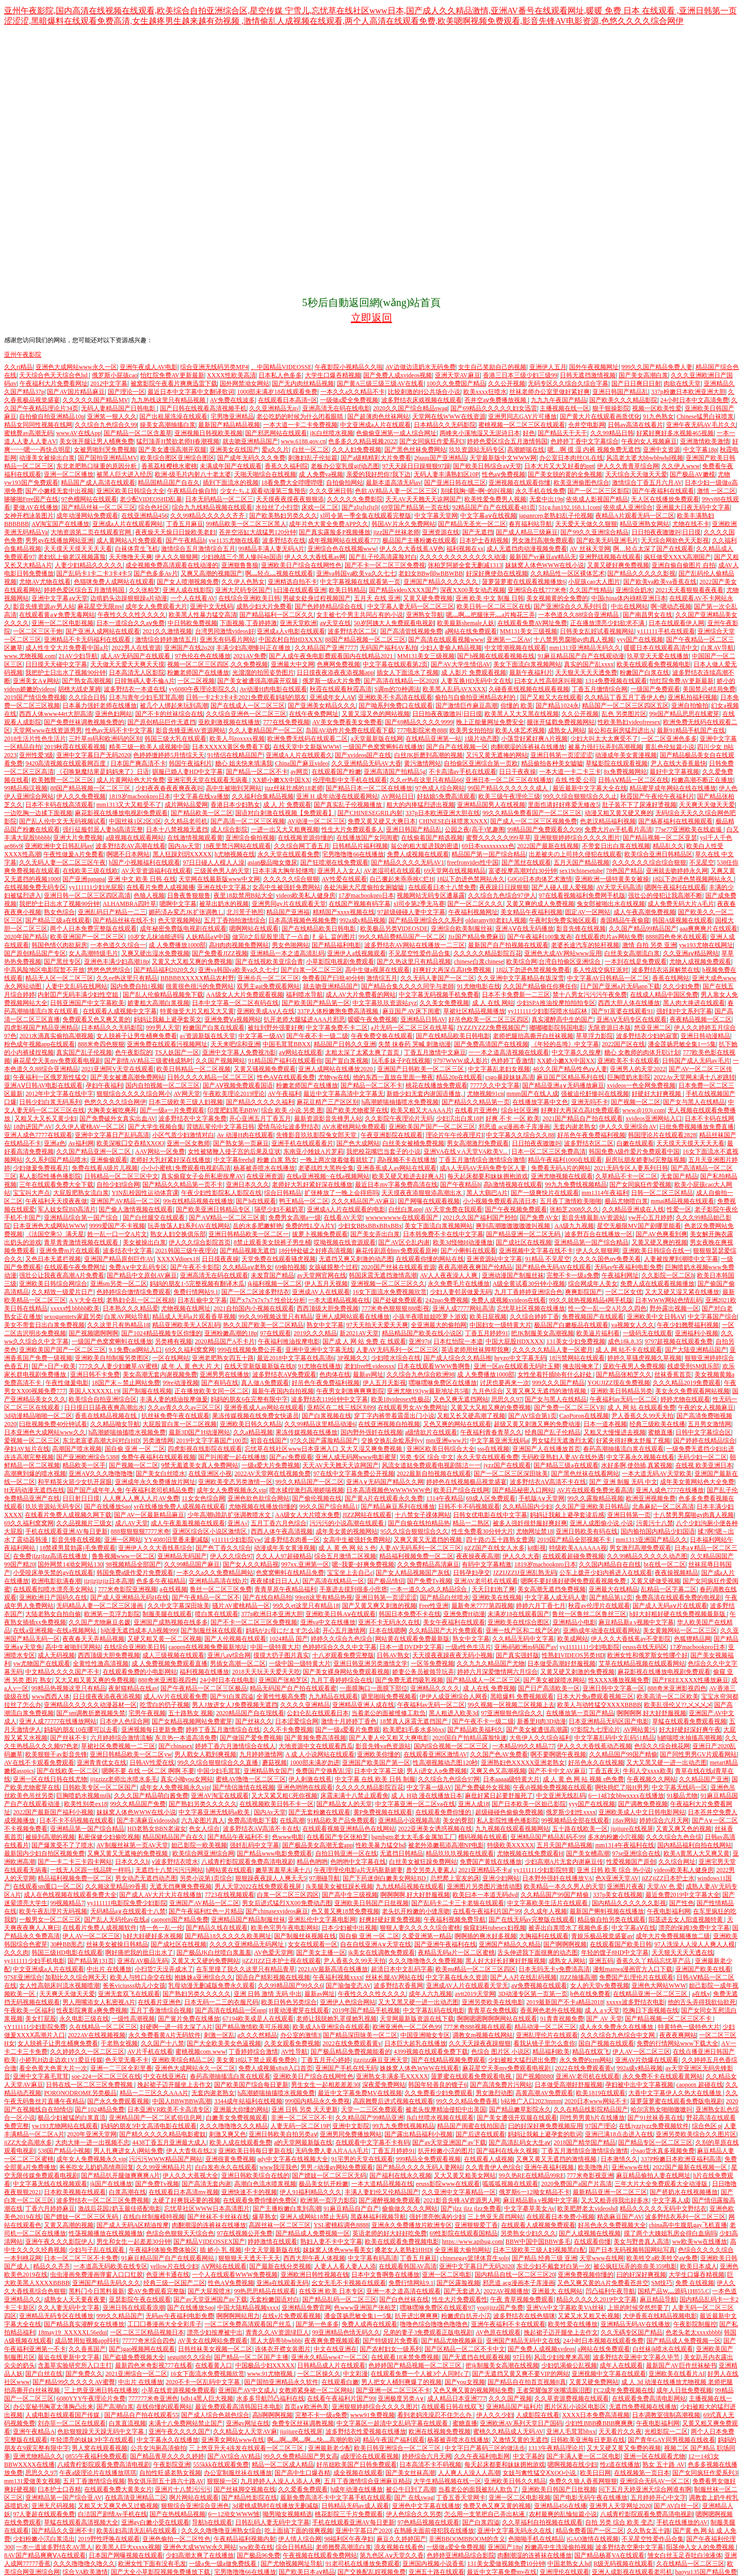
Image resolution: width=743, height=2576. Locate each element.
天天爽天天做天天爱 (707, 804)
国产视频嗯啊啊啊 (93, 1333)
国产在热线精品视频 (177, 2514)
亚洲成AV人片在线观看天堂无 (467, 1985)
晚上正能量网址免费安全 (490, 722)
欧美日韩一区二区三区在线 (494, 606)
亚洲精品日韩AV (423, 1019)
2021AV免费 (249, 656)
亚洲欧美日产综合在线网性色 (301, 565)
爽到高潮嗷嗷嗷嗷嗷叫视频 (514, 1225)
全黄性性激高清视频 (100, 1663)
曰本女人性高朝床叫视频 (548, 680)
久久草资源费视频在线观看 (572, 2398)
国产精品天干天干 (562, 433)
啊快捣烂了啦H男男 (622, 1787)
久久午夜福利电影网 (482, 2456)
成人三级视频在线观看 (173, 1655)
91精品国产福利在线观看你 (285, 1060)
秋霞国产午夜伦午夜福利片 (657, 796)
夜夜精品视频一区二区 (701, 1019)
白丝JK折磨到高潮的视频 (428, 755)
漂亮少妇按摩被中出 (215, 2332)
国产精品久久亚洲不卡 (62, 2530)
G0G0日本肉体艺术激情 (540, 879)
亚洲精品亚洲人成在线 (363, 1704)
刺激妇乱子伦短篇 (312, 457)
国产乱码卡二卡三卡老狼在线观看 (457, 1903)
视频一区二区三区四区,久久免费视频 (217, 664)
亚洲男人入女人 (339, 870)
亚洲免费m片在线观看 (69, 1250)
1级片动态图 (481, 738)
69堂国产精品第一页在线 (415, 507)
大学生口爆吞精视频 (333, 375)
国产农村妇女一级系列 (391, 2349)
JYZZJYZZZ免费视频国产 (491, 1027)
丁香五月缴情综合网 (599, 689)
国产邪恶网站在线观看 (276, 433)
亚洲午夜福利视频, (549, 2167)
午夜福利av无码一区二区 (623, 1399)
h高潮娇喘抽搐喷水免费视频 (400, 1102)
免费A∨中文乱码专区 (138, 1267)
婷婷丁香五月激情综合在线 (223, 1729)
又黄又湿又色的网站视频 (376, 713)
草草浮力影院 (594, 1035)
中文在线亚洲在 (165, 2076)
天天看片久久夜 (620, 2431)
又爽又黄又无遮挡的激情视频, (557, 2159)
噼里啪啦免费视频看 (389, 1696)
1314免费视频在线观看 (616, 680)
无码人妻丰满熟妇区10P (446, 474)
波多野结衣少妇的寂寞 (647, 1035)
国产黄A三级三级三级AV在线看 (380, 383)
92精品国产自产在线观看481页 (494, 507)
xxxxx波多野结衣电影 (635, 2002)
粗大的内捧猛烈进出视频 (420, 804)
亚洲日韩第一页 (629, 1514)
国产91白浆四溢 (231, 1696)
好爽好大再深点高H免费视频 (453, 969)
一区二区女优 (623, 1291)
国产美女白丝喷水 (160, 1473)
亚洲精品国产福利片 (514, 2406)
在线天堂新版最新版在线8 (259, 1366)
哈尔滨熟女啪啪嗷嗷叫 (661, 2109)
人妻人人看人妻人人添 (345, 2266)
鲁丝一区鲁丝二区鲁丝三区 (589, 1614)
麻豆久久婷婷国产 (401, 2538)
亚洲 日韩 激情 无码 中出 (268, 1993)
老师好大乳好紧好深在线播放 (170, 1159)
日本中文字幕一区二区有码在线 (235, 1002)
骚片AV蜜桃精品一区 (241, 1605)
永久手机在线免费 (540, 490)
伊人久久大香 (521, 1556)
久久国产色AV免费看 (499, 1754)
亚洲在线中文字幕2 (223, 887)
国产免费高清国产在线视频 (491, 1044)
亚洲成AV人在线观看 (321, 1291)
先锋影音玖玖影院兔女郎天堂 (317, 1135)
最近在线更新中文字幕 (69, 2357)
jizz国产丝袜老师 (396, 532)
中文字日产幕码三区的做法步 (485, 2448)
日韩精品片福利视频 (360, 846)
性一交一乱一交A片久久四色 (607, 1308)
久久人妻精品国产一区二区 (266, 730)
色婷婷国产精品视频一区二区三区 (415, 2365)
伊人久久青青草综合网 (628, 466)
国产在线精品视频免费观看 (448, 2059)
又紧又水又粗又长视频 (589, 2315)
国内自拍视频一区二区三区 (162, 1085)
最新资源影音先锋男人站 (328, 1118)
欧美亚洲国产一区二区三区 (87, 936)
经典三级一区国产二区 (174, 2282)
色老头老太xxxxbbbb (693, 2332)
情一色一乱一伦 (161, 1927)
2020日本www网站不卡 (595, 2101)
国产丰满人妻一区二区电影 (583, 2456)
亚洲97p (419, 1341)
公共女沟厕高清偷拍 (158, 2448)
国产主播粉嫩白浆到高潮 (287, 2208)
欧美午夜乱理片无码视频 (53, 1911)
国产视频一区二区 (635, 1102)
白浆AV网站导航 (127, 1316)
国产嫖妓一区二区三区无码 (329, 2175)
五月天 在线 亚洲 (377, 598)
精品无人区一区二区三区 (59, 978)
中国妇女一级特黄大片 (500, 1325)
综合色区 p (706, 2126)
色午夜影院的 (133, 1052)
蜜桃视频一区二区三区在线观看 (521, 424)
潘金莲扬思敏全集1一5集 (682, 1044)
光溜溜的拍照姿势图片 (263, 672)
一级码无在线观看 (647, 1333)
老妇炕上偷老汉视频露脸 (72, 557)
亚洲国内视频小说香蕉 (433, 2563)
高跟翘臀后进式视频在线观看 (393, 2101)
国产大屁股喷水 (209, 2291)
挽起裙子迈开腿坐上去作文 (174, 2084)
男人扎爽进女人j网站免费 (128, 2150)
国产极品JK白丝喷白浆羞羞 (213, 1952)
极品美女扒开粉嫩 (323, 2183)
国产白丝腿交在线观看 (154, 1217)
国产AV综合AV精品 (234, 2456)
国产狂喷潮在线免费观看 (334, 862)
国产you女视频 (465, 2382)
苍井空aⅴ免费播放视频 (496, 400)
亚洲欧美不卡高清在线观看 (395, 697)
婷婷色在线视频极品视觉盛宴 (466, 1481)
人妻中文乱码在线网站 (76, 986)
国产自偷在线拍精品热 (419, 1523)
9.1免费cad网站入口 (136, 1349)
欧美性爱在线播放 (572, 2324)
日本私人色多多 (280, 375)
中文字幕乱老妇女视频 (499, 1069)
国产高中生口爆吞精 (302, 2472)
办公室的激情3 (300, 2035)
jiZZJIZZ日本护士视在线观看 (281, 1960)
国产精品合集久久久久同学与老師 (407, 986)
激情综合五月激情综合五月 (198, 548)
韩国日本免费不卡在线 (410, 1614)
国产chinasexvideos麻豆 (277, 1911)
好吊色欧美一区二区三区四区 (488, 1019)
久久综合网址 (677, 1861)
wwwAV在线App (78, 433)
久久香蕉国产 (87, 2349)
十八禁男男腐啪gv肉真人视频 (574, 639)
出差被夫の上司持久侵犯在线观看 (575, 854)
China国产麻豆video (301, 763)
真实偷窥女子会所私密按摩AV (202, 1176)
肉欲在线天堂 (682, 383)
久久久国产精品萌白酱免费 (151, 1795)
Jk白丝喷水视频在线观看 (440, 2117)
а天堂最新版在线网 (377, 738)
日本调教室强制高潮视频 (666, 2415)
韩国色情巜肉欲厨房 (59, 945)
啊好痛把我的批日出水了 (139, 1952)
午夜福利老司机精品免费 (159, 1490)
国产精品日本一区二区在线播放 (369, 788)
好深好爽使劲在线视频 (497, 573)
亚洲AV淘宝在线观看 (220, 1795)
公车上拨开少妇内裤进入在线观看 (605, 1572)
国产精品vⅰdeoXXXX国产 (403, 590)
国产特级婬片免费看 (390, 2340)
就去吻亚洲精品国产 (250, 441)
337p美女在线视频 (617, 1894)
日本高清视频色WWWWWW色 (388, 1490)
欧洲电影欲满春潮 (56, 1581)
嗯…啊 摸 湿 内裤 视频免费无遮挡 (593, 449)
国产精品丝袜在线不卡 (124, 920)
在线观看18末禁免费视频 (405, 2357)
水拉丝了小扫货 (277, 507)
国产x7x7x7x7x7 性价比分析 (267, 1300)
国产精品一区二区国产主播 (251, 2357)
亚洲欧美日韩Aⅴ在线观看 (340, 1614)
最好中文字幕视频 (674, 771)
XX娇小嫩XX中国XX (281, 779)
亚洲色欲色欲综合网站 (258, 1498)
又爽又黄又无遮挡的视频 (428, 1539)
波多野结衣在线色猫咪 (524, 2315)
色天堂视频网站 (179, 920)
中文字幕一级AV (261, 1035)
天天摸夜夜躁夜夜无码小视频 (452, 1655)
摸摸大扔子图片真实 (281, 1655)
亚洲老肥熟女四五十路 (223, 1358)
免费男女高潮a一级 (294, 1217)
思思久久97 (506, 1399)
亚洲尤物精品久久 (37, 2456)
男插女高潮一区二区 (238, 1663)
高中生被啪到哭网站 (234, 788)
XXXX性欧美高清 (231, 375)
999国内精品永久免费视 (317, 2101)
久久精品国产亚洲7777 (326, 647)
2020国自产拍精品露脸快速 (469, 1737)
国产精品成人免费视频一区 (313, 2233)
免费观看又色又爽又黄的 (96, 1019)
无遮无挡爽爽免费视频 (181, 1886)
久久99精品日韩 (612, 433)
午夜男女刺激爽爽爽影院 (350, 1391)
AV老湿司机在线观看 (392, 870)
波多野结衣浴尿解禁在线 (666, 969)
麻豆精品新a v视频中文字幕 (636, 1622)
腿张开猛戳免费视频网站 (561, 722)
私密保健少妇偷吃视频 (109, 1837)
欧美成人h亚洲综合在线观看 (331, 2026)
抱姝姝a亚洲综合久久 (203, 1977)
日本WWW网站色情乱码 (668, 1300)
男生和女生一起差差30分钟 (133, 2241)
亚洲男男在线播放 (224, 1374)
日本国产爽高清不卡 (138, 763)
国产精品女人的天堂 (344, 1803)
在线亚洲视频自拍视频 (389, 1424)
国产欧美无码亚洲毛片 (607, 540)
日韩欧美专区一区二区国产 (99, 1787)
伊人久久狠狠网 (176, 557)
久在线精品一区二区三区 (103, 2026)
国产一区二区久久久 (475, 903)
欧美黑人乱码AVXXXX (454, 689)
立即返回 (371, 318)
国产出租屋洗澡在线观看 (173, 416)
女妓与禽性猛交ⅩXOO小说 (540, 2472)
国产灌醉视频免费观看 (390, 2200)
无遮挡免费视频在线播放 (643, 2406)
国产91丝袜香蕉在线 (655, 2117)
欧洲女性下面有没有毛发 (152, 2563)
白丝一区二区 (310, 449)
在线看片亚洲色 (476, 1110)
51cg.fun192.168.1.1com (570, 507)
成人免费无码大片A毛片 (681, 903)
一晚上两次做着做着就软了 (337, 1159)
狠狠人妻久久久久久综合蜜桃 (420, 1927)
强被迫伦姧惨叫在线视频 (595, 1093)
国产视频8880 (534, 2076)
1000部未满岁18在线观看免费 (277, 391)
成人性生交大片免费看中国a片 (66, 647)
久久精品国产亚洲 (704, 1779)
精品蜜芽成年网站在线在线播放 (672, 788)
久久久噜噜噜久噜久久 (84, 2563)
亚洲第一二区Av (509, 639)
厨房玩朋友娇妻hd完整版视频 (645, 1159)
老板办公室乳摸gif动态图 (345, 466)
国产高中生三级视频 (350, 1894)
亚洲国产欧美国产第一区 (376, 1762)
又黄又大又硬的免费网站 (205, 1960)
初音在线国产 (268, 1440)
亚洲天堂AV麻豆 (457, 375)
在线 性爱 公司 (575, 779)
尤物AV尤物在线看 (45, 581)
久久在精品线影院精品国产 (591, 2109)
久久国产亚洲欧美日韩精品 (592, 1506)
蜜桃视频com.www (200, 2051)
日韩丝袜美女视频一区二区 (215, 2349)
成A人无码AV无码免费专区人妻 (484, 1168)
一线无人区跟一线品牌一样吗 (91, 1870)
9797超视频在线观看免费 (678, 1341)
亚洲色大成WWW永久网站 (199, 2547)
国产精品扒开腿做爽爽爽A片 (120, 2175)
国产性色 (681, 1903)
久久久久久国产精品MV (95, 400)
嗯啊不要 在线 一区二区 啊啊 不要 (148, 1770)
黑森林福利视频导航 (378, 2216)
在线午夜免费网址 (313, 713)
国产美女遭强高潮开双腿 (172, 449)
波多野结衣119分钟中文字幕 (329, 1399)
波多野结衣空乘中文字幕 (629, 2547)
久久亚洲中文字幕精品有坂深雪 (520, 978)
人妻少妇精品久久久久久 (89, 565)
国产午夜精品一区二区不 (206, 1597)
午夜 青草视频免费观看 (522, 2299)
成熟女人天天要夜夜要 (75, 2299)
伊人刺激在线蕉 (310, 1779)
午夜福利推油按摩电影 (289, 1341)
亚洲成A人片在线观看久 (299, 755)
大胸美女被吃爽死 (112, 1110)
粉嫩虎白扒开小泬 (466, 2315)
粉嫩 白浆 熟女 (277, 1159)
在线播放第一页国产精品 (580, 1713)
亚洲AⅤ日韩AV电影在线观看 (43, 1085)
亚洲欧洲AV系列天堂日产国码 (521, 2423)
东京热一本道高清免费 (186, 1737)
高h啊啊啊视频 (272, 2415)
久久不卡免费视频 (288, 1729)
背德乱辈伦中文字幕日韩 (220, 1126)
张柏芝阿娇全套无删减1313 (465, 565)
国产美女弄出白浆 (375, 1234)
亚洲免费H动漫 (464, 1614)
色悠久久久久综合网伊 (115, 1102)
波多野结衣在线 (283, 540)
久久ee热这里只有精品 (127, 978)
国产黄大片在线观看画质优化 (600, 416)
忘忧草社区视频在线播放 (531, 1308)
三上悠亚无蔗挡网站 (495, 2216)
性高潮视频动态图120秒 (445, 1762)
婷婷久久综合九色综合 (342, 1638)
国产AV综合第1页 (532, 1415)
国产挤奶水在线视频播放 (684, 2192)
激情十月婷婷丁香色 (349, 1721)
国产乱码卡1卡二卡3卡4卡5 (93, 573)
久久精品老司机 (185, 821)
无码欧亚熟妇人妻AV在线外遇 (562, 1457)
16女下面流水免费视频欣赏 (389, 1291)
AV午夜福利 (284, 1093)
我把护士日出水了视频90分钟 (65, 672)
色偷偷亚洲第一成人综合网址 (396, 433)
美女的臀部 (458, 1820)
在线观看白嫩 (340, 2382)
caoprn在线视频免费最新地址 (208, 1647)
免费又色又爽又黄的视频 (497, 2505)
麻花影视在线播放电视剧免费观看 (121, 813)
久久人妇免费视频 (356, 449)
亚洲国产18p (505, 2547)
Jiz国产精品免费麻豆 (476, 936)
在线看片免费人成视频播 (160, 887)
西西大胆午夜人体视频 (314, 2258)
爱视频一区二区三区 (32, 1440)
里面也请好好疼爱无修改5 (563, 804)
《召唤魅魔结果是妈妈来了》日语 (102, 771)
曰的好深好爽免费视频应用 (545, 2126)
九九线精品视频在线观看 (410, 1886)
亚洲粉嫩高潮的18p (230, 1333)
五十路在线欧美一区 (580, 1828)
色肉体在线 (334, 1374)
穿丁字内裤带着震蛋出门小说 (394, 1415)
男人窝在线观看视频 (99, 2448)
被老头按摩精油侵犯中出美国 (446, 2109)
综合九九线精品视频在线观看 (212, 507)
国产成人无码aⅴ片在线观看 (670, 1605)
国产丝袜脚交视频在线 (245, 2489)
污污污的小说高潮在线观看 (347, 1523)
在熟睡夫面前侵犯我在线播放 (434, 2530)
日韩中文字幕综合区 (703, 1432)
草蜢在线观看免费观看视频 (689, 1721)
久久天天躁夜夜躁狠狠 (480, 2043)
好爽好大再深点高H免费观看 (580, 1110)
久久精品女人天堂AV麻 (245, 2431)
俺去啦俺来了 (581, 1366)
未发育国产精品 (272, 1275)
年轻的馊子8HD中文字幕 (615, 1952)
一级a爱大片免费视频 (270, 1465)
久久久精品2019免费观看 (687, 1382)
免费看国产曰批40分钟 (333, 978)
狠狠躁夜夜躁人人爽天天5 (270, 1878)
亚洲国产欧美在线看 (703, 1969)
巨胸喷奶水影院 (629, 1077)
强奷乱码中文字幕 (254, 1845)
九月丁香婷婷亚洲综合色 (528, 1291)
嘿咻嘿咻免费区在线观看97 (437, 2307)
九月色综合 (487, 1391)
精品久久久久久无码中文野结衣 (663, 2208)
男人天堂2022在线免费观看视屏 (259, 1886)
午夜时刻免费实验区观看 (563, 920)
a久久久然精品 (257, 2035)
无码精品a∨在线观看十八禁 (128, 1911)
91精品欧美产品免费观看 (341, 1820)
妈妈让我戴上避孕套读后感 (567, 1514)
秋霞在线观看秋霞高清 (341, 689)
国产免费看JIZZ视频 (219, 953)
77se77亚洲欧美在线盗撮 (689, 829)
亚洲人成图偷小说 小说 (601, 1523)
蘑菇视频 (274, 1762)
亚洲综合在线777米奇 (537, 590)
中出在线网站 (629, 606)
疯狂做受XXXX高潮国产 (678, 557)
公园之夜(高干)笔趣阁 (475, 829)
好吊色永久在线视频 (596, 1762)
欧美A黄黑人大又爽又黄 (697, 1853)
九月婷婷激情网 (261, 1754)
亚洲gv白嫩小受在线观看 (155, 2522)
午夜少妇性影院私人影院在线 (221, 1192)
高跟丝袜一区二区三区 (280, 2225)
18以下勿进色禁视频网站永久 (693, 879)
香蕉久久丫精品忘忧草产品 (654, 1960)
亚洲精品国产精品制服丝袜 (248, 1919)
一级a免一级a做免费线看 (223, 2563)
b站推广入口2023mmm (531, 2101)
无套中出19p (546, 499)
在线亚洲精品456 (144, 515)
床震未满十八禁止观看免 (354, 1795)
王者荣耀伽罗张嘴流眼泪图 (553, 2390)
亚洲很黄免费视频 (230, 2159)
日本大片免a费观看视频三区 (595, 1696)
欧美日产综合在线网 (461, 1490)
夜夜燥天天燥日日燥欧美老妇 (175, 532)
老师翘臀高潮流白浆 (344, 2547)
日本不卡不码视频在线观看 (76, 1820)
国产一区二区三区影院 (598, 490)
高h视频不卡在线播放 (406, 1159)
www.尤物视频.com (30, 656)
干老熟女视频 (119, 2043)
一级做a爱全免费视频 (349, 400)
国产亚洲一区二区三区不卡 (393, 2390)
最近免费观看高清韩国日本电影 (238, 2406)
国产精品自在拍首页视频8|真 (527, 2382)
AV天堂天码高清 (618, 887)
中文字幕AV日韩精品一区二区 (608, 978)
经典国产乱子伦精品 (552, 1432)
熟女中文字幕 (325, 1325)
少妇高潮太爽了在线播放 (200, 2555)
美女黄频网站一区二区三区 (680, 1630)
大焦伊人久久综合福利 (540, 1737)
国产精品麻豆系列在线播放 (398, 1506)
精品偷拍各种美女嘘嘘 (552, 763)
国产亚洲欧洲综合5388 (87, 1457)
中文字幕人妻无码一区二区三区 (410, 606)
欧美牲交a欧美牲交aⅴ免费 (662, 2258)
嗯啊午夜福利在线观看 (675, 887)
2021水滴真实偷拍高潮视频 (56, 1035)
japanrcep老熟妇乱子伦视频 (556, 515)
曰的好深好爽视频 (641, 2274)
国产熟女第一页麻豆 (241, 1143)
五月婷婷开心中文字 (658, 2497)
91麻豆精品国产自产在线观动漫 (581, 656)
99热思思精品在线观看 (265, 2291)
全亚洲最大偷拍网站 (462, 2249)
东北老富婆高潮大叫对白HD (100, 1440)
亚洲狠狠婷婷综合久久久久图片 (577, 837)
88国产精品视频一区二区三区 (365, 639)
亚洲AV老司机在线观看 (486, 1581)
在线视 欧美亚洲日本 (704, 1465)
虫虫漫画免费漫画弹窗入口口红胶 (96, 2274)
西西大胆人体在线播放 (629, 1002)
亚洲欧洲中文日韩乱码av (58, 846)
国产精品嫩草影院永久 (520, 2109)
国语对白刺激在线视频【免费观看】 (284, 813)
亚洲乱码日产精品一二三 (112, 912)
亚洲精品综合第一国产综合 (82, 1217)
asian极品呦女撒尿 (273, 862)
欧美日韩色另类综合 (289, 2002)
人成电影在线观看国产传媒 (63, 2415)
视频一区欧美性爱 (657, 408)
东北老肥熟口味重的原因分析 (97, 466)
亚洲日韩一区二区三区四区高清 (87, 895)
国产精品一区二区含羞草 (138, 433)
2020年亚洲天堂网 (92, 2134)
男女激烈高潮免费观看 (543, 540)
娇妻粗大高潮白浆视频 (158, 1002)
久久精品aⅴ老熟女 (247, 1267)
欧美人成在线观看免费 (240, 2142)
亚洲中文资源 (661, 449)
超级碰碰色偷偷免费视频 (509, 1812)
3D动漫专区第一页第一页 (533, 1993)
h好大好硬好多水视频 (152, 1936)
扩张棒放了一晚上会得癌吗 (341, 1192)
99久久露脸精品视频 (595, 1498)
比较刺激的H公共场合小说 (424, 391)
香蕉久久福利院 (286, 466)
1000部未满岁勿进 (315, 1762)
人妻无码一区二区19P (300, 2126)
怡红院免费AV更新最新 (172, 375)
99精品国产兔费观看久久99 (544, 829)
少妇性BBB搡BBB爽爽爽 (599, 2423)
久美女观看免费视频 (292, 2043)
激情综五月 (381, 978)
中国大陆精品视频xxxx (248, 2307)
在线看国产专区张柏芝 (337, 1837)
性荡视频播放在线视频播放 (106, 2233)
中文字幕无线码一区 (679, 1787)
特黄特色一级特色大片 (689, 2026)
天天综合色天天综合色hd (54, 375)
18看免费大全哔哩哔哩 (292, 482)
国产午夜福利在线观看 (663, 490)
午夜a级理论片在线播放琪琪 (97, 2472)
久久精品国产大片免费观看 (446, 1630)
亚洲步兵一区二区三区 (268, 978)
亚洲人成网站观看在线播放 (352, 1316)
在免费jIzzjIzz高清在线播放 (51, 1556)
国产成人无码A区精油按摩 (132, 2225)
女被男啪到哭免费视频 (105, 449)
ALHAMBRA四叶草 (130, 903)
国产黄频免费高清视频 (315, 1737)
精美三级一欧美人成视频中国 (149, 746)
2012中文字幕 (108, 383)
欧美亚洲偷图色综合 (581, 482)
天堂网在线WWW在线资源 (449, 416)
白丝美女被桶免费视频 (413, 1143)
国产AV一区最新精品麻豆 (149, 1514)
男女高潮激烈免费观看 (478, 1143)
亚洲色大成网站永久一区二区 (195, 2068)
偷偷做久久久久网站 (410, 2208)
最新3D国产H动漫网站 (199, 1432)
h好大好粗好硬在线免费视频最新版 (678, 1614)
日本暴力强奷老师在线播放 (99, 705)
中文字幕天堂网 (436, 515)
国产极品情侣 (386, 1581)
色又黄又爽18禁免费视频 (345, 1911)
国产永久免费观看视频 (118, 2101)
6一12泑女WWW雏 (234, 2514)
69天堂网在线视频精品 (455, 870)
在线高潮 (292, 1820)
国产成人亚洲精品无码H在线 (129, 1597)
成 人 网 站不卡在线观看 (628, 1349)
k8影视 (536, 1547)
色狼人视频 (149, 895)
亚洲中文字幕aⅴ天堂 (59, 598)
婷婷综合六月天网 (664, 1820)
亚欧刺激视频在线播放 (229, 722)
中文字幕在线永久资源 (457, 1977)
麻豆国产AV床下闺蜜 (411, 1011)
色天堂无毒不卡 (127, 2059)
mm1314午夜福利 (605, 1192)
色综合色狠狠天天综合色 (180, 2233)
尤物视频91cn (485, 1093)
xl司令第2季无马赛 (419, 903)
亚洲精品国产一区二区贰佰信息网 (156, 2117)
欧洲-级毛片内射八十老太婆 (193, 474)
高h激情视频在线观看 (512, 1184)
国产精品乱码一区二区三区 (339, 2299)
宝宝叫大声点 (31, 1192)
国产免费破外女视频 (482, 1787)
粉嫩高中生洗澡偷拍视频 (559, 2547)
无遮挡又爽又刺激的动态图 (356, 1258)
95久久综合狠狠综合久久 (414, 1531)
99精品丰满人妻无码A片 (271, 548)
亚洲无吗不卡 (589, 1102)
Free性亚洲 (433, 1605)
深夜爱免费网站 (384, 2084)
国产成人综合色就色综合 (215, 2415)
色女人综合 (204, 1828)
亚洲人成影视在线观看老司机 (632, 2571)
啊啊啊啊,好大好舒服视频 (651, 1713)
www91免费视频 (372, 2415)
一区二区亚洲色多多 (669, 738)
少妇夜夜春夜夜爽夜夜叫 (169, 788)
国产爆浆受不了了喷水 (62, 1845)
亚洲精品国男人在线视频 (491, 804)
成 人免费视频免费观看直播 (169, 1663)
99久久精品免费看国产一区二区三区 (532, 813)
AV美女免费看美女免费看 (347, 722)
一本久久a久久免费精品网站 (214, 1572)
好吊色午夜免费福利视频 (591, 1135)
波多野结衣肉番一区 (292, 1539)
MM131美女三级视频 (528, 631)
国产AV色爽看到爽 (661, 1234)
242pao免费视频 (446, 1300)
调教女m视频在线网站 (483, 2035)
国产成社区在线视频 (524, 1242)
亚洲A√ (238, 1523)
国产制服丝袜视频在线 (305, 1936)
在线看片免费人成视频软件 (99, 1927)
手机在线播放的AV (682, 2522)
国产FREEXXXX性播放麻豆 (690, 1680)
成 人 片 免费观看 (287, 804)
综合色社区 (153, 507)
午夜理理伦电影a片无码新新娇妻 (358, 1870)
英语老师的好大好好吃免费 (389, 2233)
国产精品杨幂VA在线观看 (609, 2555)
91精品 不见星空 (547, 1258)
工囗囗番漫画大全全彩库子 (164, 2324)
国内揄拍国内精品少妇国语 (658, 1531)
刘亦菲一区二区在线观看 (72, 2423)
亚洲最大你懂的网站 (241, 2109)
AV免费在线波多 (232, 400)
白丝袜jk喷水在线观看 (663, 2349)
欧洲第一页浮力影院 (112, 1614)
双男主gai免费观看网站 (268, 986)
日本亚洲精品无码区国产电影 (609, 1721)
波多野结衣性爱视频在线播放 (366, 2431)
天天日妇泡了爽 (493, 1589)
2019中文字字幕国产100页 (212, 1440)
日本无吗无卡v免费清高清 (554, 1969)
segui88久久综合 (189, 2357)
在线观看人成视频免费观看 (538, 2225)
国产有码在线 (219, 1382)
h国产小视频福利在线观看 (144, 862)
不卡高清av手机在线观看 (462, 771)
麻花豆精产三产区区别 (328, 1102)
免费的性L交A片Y (310, 1225)
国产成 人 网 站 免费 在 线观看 (364, 1341)
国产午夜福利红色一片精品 (206, 1911)
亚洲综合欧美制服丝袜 (462, 928)
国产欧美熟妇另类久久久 (283, 515)
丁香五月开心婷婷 (325, 2059)
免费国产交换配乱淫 (323, 1770)
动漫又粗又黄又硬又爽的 (619, 813)
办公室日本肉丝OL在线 (571, 457)
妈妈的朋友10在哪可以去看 (81, 1729)
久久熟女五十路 (648, 2530)
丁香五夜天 (604, 1770)
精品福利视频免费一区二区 (416, 1556)
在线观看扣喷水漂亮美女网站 (54, 1589)
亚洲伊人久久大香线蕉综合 (155, 1547)
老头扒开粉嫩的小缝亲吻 (416, 1911)
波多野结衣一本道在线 (135, 689)
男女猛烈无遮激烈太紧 (562, 1440)
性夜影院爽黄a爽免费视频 (91, 2010)
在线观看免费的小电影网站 (140, 1671)
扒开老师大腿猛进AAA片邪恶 (304, 1019)
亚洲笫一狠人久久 (112, 416)
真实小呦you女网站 (186, 1779)
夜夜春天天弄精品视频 (93, 1638)
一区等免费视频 (432, 1663)
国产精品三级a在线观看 (57, 920)
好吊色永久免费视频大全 (612, 2225)
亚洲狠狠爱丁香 (476, 2225)
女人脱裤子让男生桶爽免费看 (136, 1035)
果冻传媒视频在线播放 (306, 1432)
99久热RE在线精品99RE (531, 2175)
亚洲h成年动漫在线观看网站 (601, 1630)
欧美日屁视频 (488, 1316)
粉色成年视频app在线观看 (39, 1044)
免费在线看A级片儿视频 (105, 1168)
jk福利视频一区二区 (275, 1283)
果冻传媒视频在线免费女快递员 (255, 1415)
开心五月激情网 (344, 1630)
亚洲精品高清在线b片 (218, 1581)
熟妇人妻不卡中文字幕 (331, 2241)
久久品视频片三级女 (84, 1523)
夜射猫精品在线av (132, 1688)
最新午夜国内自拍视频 (283, 1391)
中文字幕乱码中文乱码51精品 (614, 1737)
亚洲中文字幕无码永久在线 (515, 2530)
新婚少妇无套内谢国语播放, (425, 1093)
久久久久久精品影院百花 (488, 953)
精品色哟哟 (312, 1861)
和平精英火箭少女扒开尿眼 (75, 1481)
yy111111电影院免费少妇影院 (127, 1903)
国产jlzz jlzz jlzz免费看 (471, 2208)
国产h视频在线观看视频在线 (496, 656)
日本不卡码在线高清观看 (59, 804)
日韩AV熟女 (393, 1655)
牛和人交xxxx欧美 (647, 1770)
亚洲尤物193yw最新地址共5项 (428, 1391)
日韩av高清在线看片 (635, 424)
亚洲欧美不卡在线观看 (628, 1060)
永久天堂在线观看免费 (288, 854)
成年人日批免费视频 (684, 2390)
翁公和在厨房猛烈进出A (621, 730)
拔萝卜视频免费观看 (320, 1234)
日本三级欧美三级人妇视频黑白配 (539, 2249)
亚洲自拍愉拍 (689, 705)
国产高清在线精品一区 (333, 1581)
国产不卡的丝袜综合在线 (169, 713)
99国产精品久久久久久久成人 (508, 788)
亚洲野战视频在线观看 (610, 557)
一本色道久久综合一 (118, 945)
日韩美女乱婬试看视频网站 (597, 631)
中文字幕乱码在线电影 (434, 2010)
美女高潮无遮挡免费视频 (552, 1589)
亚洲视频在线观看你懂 (520, 482)
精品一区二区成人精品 (283, 2464)
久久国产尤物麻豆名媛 (100, 1622)
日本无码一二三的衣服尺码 (221, 2002)
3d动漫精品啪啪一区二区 (38, 1415)
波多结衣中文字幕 (127, 1250)
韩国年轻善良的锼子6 (437, 2084)
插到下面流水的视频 (231, 482)
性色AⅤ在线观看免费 (286, 1077)
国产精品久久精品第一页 (476, 1102)
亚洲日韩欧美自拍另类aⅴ (283, 2134)
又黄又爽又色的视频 (684, 1828)
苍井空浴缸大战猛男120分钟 (257, 532)
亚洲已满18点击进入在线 (619, 2134)
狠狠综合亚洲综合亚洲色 (195, 2505)
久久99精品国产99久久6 (290, 1985)
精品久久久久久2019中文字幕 (596, 2299)
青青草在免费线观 (492, 2010)
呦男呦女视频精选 (287, 2514)
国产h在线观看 (256, 1201)
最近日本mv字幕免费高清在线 (396, 1184)
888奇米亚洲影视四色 (167, 1680)
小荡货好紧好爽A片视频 (534, 738)
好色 (529, 433)
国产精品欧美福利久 (475, 1729)
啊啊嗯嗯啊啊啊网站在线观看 (497, 2018)
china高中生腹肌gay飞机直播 (687, 2225)
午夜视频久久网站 (651, 1779)
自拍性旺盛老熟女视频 (170, 2472)
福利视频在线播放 (204, 1671)
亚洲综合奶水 (634, 590)
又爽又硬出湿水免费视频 (155, 953)
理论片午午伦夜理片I (454, 1135)
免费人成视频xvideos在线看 (508, 1300)
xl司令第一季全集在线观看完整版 (365, 515)
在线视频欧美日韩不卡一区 (276, 1803)
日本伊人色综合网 (124, 1721)
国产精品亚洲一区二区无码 (524, 1234)
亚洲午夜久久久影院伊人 (59, 2241)
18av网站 (624, 1820)
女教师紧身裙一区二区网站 (316, 2390)
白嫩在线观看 (635, 1143)
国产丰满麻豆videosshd (148, 1820)
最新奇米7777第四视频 (482, 1605)
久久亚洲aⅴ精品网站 (691, 953)
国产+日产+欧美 (53, 1366)
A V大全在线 (86, 1300)
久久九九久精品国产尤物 (491, 1663)
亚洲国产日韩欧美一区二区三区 (421, 1069)
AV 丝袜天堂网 (590, 548)
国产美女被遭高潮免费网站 (127, 1077)
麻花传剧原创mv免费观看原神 (397, 1250)
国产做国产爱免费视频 (251, 1737)
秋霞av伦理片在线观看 (598, 1605)
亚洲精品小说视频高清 (409, 1820)
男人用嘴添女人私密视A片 (98, 2002)
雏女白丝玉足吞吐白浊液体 (685, 2555)
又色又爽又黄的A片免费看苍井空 (603, 2282)
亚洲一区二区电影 (447, 2274)
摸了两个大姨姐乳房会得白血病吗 (670, 2233)
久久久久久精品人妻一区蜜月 (552, 1349)
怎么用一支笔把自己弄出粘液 (485, 2514)
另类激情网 (157, 1440)
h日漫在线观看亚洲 (299, 590)
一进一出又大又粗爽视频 (285, 829)
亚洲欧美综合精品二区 (183, 2059)
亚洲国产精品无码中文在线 (523, 2340)
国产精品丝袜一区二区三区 (98, 507)
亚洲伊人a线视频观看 (356, 953)
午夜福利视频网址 (473, 912)
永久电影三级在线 (84, 2018)
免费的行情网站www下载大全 (677, 2043)
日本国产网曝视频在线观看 (126, 2555)
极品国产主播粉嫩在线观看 (419, 540)
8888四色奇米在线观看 (676, 936)
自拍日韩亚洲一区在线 (346, 1853)
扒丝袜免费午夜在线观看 (175, 1415)
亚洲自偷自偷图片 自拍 (683, 565)
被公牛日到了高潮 (410, 2489)
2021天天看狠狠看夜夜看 (689, 590)
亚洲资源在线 (440, 532)
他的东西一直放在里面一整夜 (393, 1077)
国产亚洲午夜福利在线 (445, 1944)
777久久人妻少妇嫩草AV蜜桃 (118, 1366)
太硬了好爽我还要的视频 (186, 2200)
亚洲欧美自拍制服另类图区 (112, 1358)
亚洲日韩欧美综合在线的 (255, 2175)
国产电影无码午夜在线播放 (590, 2497)
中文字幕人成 (670, 2200)
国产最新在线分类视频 (280, 2266)
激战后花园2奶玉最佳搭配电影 (119, 2208)
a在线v (701, 1993)
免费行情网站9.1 (195, 1291)
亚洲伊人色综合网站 (348, 2002)
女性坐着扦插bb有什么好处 (555, 1374)
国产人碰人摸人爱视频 (562, 887)
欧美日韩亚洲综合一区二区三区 (398, 2448)
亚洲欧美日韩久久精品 (251, 1424)
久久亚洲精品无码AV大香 (366, 763)
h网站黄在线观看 (229, 1870)
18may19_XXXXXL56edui (72, 2332)
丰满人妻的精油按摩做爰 (174, 1399)
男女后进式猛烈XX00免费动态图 (286, 1903)
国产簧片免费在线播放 (189, 2018)
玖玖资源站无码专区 (477, 449)
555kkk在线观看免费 (221, 2464)
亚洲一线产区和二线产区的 (523, 1630)
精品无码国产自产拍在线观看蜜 (293, 1688)
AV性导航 (294, 2051)
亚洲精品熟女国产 (268, 1770)
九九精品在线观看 (333, 1696)
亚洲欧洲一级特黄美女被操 (612, 879)
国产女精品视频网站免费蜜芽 (192, 1721)
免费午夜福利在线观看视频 (158, 1457)
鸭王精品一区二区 (304, 1201)
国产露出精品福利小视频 (418, 2134)
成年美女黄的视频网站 (347, 1531)
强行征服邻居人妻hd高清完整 (102, 829)
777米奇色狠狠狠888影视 (395, 1308)
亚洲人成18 (473, 1803)
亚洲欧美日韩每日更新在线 (255, 2150)
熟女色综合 (59, 912)
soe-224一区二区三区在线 (106, 2076)
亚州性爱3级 (36, 755)
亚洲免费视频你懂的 (585, 2274)
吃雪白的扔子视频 (164, 1704)
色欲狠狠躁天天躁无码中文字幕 (101, 2431)
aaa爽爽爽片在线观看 (708, 928)
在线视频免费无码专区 (35, 887)
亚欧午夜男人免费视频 (634, 1366)
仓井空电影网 (586, 424)
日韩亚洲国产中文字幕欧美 (87, 1002)
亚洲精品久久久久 (435, 1688)
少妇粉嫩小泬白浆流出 (44, 2538)
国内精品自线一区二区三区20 (515, 2274)
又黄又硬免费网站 (594, 2382)
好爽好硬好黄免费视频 (390, 1919)
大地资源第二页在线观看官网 (92, 532)
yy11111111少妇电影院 (589, 1647)
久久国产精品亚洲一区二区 (94, 1151)
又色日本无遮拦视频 (53, 1258)
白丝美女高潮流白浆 (632, 953)
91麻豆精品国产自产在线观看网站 (168, 2258)
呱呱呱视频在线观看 (510, 2183)
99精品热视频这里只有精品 (68, 1688)
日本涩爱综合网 (296, 1721)
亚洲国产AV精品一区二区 (125, 1201)
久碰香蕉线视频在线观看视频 (529, 689)
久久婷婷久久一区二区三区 (87, 2051)
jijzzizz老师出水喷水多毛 (124, 1779)
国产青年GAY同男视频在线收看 (671, 2439)
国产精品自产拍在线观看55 (141, 2415)
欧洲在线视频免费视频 (440, 2431)
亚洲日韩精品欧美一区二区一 (248, 1234)
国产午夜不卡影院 (195, 1267)
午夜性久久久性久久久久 (132, 614)
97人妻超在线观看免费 (44, 2514)
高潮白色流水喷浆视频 (265, 2183)
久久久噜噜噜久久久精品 (234, 2126)
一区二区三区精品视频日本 (147, 2332)
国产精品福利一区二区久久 (276, 614)
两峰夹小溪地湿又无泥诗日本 (480, 433)
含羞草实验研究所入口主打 (75, 2365)
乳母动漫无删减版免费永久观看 (211, 1985)
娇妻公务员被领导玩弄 (423, 1671)
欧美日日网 (595, 2472)
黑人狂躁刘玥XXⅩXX (182, 854)
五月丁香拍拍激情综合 (235, 920)
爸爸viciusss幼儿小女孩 (134, 1985)
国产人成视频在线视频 (590, 2233)
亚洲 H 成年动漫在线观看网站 (337, 796)
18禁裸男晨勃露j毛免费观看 (77, 1547)
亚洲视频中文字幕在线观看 (609, 2373)
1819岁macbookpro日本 (140, 796)
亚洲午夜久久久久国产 (180, 2431)
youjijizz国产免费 (500, 2307)
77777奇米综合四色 (148, 2340)
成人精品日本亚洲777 (456, 2398)
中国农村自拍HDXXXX (290, 639)
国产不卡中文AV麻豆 (557, 1770)
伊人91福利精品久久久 (311, 2192)
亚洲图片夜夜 (625, 1886)
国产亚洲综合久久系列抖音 (571, 606)
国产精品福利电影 (336, 945)
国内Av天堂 (184, 846)
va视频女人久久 (632, 1325)
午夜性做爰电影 (67, 1382)
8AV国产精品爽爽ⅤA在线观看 (45, 2555)
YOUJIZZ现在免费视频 (618, 1382)
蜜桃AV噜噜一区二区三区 (251, 1779)
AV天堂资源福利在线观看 (156, 870)
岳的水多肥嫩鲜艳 (257, 1225)
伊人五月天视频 (326, 1283)
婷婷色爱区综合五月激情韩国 (507, 441)
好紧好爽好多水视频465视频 (675, 433)
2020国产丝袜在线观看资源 (398, 1267)
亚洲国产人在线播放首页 (546, 1448)
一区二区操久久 (319, 2373)
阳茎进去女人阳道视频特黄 (686, 1919)
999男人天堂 (163, 1027)
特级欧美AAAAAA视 (578, 1547)
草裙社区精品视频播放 (474, 1011)
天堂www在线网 (601, 2258)
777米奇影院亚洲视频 (127, 1589)
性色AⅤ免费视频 (231, 2282)
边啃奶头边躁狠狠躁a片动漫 (128, 598)
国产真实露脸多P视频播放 (334, 532)
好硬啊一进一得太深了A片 (176, 2026)
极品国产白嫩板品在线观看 (571, 1325)
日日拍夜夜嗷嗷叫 (536, 1143)
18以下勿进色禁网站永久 (471, 879)
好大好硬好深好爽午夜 (690, 1729)
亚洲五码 (601, 1960)
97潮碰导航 (324, 1878)
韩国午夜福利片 (190, 763)
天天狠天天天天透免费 (586, 672)
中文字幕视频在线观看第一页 (360, 581)
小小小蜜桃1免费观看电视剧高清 (186, 1168)
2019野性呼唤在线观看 (109, 2538)
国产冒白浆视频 (346, 1060)
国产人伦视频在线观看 (235, 1638)
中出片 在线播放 (109, 1969)
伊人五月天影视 (384, 1382)
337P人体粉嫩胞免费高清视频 (338, 1011)
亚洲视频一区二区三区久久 (388, 1283)
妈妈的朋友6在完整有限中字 (249, 1399)
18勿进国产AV (32, 1126)
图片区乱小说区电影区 (575, 2406)
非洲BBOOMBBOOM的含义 (467, 2538)
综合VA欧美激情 (85, 2571)
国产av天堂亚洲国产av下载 (449, 2142)
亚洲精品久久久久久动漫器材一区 (90, 1704)
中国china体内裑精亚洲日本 (629, 598)
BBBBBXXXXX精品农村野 (197, 978)
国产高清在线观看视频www (445, 639)
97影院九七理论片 (595, 1729)
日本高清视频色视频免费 (302, 920)
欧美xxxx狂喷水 (485, 391)
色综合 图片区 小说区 (500, 2051)
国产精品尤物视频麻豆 (452, 2340)
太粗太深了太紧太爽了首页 (363, 1052)
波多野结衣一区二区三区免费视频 (102, 2200)
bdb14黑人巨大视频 (207, 2398)
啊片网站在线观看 (194, 2497)
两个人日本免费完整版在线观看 (93, 928)
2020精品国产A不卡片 (225, 1341)
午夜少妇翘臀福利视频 (688, 1325)
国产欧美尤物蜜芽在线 (357, 1110)
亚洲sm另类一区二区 (118, 1283)
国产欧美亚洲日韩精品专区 (214, 1209)
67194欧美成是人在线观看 (258, 2018)
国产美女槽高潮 (587, 1853)
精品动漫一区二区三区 (545, 2026)
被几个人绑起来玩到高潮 (174, 705)
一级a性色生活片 (468, 1647)
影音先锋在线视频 (581, 928)
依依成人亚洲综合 (628, 507)
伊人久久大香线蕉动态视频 (594, 1746)
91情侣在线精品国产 (235, 755)
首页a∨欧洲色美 (306, 2406)
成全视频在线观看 (358, 2472)
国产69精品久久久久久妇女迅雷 (493, 408)
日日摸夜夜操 (220, 1258)
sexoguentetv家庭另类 (72, 1316)
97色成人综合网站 (440, 788)
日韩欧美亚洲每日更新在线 (588, 2439)
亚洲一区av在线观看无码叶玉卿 (517, 1366)
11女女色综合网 (203, 1498)
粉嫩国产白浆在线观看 (214, 1027)
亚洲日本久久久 (247, 1184)
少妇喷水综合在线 (396, 1358)
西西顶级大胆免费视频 (328, 1308)
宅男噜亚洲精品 (232, 416)
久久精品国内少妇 (527, 1506)
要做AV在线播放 (35, 507)
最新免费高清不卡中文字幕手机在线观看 (336, 2497)
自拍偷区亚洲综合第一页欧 (481, 763)
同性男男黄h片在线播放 (592, 2117)
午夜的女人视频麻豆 (649, 441)
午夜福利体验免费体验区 (163, 2249)
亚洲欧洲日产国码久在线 (53, 1597)
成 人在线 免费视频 (489, 1688)
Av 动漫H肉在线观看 (245, 1135)
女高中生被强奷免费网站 (286, 887)
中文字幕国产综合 (712, 1316)
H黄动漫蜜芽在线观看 (299, 2010)
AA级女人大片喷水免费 (307, 1514)
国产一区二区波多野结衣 (255, 1291)
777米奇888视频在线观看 (478, 2026)
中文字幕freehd (234, 1159)
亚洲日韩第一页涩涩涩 (561, 755)
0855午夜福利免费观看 (96, 2456)
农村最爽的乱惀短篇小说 (563, 2514)
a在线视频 (173, 1589)
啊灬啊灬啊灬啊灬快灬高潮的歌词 (313, 2439)
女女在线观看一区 (312, 1944)
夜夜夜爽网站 (678, 2035)
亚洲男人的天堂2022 (638, 1069)
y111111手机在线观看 (666, 631)
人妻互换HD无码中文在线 (476, 680)
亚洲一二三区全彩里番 (121, 2068)
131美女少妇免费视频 (575, 1341)
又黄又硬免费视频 (428, 598)
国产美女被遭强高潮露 (537, 1729)
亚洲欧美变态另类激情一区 (235, 1481)
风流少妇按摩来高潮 (562, 2357)
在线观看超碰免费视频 (573, 1556)
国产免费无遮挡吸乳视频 (409, 1680)
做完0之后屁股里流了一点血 (271, 936)
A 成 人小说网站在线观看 (319, 1754)
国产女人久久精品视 (251, 1564)
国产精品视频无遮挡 (248, 1250)
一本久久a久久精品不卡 (352, 391)
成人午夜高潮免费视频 (644, 912)
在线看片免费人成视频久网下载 (68, 1514)
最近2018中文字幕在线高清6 (295, 1358)
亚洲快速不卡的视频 (249, 2192)
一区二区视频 (196, 680)
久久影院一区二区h (667, 1275)
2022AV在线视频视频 (96, 2035)
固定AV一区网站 (587, 912)
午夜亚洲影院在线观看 (392, 1135)
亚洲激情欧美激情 (705, 441)
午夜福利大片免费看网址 (54, 383)
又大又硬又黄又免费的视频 (624, 2448)
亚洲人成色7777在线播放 (670, 1490)
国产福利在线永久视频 (507, 2150)
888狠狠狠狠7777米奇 (140, 1531)
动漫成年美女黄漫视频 (626, 755)
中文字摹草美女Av (529, 2208)
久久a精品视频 (253, 1432)
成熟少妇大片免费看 (264, 606)
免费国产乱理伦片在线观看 (636, 1977)
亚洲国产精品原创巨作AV (119, 1258)
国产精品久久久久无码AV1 (407, 862)
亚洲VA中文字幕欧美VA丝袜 (565, 2307)
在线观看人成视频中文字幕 (120, 1011)
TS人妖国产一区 (177, 1052)
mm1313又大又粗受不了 (129, 804)
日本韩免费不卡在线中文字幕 (443, 1234)
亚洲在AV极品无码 (143, 1960)
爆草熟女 (264, 2216)
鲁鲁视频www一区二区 (123, 1556)
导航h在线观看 (212, 2522)
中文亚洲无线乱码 (561, 1795)
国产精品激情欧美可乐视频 (252, 2026)
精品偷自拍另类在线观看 (611, 1919)
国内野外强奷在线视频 (371, 1432)
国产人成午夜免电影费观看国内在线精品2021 (331, 656)
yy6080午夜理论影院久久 (203, 689)
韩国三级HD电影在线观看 (66, 1952)
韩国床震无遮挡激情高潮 (383, 1275)
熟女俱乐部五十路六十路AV (165, 2481)
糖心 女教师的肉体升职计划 (642, 1052)
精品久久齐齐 (51, 2266)
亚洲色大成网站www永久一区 (76, 367)
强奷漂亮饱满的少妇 (437, 2216)
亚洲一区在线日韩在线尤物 (50, 1779)
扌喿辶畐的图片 (334, 936)
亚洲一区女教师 (188, 1143)
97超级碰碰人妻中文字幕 (411, 912)
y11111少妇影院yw (237, 1539)
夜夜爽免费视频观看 (332, 2340)
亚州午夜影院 (22, 354)
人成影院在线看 (537, 2415)
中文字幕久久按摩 (576, 1052)
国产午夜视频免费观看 (516, 1209)
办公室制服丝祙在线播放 (238, 2472)
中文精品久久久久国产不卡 (62, 1671)
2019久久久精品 (315, 1333)
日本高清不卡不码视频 (430, 2464)
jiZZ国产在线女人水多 (494, 1547)
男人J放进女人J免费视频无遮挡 (234, 1704)
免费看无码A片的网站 (561, 1168)
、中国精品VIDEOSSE (281, 367)
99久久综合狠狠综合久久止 (580, 796)
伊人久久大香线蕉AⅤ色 (411, 548)
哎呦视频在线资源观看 (345, 1242)
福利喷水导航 (304, 994)
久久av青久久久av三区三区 (184, 1407)
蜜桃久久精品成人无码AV (508, 2431)
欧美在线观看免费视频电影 (654, 664)
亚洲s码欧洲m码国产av (525, 1647)
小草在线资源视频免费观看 (178, 2390)
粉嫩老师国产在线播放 (198, 672)
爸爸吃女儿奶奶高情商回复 (96, 2167)
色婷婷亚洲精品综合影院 (461, 2555)
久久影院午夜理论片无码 (399, 1118)
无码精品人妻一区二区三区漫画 (100, 1605)
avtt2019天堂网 (475, 1993)
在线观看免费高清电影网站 (649, 2398)
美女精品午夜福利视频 (531, 912)
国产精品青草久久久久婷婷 (167, 2456)
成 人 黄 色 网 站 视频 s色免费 (583, 1779)
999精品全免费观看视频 (428, 2159)
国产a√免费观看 (291, 1457)
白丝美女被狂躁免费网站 (423, 1861)
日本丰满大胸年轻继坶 (283, 870)
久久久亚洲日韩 (330, 490)
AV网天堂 (186, 1093)
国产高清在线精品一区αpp (230, 2010)
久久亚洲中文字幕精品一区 (459, 2192)
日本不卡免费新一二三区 (516, 994)
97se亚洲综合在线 (636, 1853)
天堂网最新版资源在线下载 (417, 2018)
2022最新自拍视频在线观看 (434, 1473)
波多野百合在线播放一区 (598, 1234)
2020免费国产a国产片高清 (576, 2183)
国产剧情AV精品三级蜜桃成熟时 (148, 1060)
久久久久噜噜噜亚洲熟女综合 (221, 2530)
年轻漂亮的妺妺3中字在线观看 (92, 2439)
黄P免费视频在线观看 (383, 1812)
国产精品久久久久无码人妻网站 (419, 2167)
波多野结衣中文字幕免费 (192, 1118)
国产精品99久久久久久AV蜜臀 (74, 2382)
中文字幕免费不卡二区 (337, 1027)
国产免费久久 (84, 2373)
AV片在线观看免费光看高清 (595, 1490)
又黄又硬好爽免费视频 (618, 565)
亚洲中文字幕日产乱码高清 (112, 1135)
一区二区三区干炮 (37, 631)
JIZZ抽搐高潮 (577, 1977)
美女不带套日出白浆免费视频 (44, 1325)
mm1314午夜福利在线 (625, 1845)
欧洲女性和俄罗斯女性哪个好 (647, 1655)
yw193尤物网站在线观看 (64, 2126)
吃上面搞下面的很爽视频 (299, 2530)
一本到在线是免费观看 (636, 961)
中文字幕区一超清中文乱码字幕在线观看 (392, 2423)
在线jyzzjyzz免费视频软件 (654, 2126)
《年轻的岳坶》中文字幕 (565, 1044)
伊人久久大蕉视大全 (190, 2175)
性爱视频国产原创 (631, 1861)
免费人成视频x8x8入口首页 (275, 2068)
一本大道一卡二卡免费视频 (300, 424)
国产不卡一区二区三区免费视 (385, 565)
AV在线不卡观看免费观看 (39, 1762)
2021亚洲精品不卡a (484, 1870)
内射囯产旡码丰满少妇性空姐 (79, 994)
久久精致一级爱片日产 (62, 1291)
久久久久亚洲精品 (305, 1704)
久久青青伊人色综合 (493, 2167)
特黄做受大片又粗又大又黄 (197, 1011)
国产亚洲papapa (83, 879)
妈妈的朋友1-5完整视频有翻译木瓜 (197, 1283)
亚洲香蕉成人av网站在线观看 (397, 1168)
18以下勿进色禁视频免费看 (533, 969)
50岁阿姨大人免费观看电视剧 (394, 623)
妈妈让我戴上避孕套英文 (168, 1019)
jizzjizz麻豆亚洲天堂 (381, 2059)
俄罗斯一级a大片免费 (331, 680)
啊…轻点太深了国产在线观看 (653, 548)
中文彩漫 (355, 2373)
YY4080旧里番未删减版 (176, 1539)
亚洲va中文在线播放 (328, 1622)
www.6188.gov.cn (303, 441)
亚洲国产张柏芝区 (283, 1680)
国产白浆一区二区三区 (312, 969)
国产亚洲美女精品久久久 (322, 705)
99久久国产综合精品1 (328, 1506)
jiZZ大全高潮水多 (28, 2142)
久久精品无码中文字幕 (523, 1638)
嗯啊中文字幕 (178, 903)
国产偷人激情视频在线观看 (136, 1209)
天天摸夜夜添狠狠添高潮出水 (422, 1192)
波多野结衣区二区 (352, 631)
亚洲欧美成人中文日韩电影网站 (642, 1812)
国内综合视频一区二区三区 (452, 1746)
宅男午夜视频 (147, 1713)
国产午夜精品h (186, 540)
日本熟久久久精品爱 (130, 1308)
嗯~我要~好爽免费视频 (363, 1564)
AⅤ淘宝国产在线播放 (60, 523)
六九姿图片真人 (202, 1820)
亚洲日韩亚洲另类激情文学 (370, 1663)
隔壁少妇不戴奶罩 (279, 1209)
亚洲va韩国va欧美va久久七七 (356, 573)
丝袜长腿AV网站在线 (394, 1977)
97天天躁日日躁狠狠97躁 (416, 466)
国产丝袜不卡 (68, 1737)
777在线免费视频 (286, 722)
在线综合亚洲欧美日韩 (249, 598)
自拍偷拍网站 (344, 482)
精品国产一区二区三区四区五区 (625, 705)
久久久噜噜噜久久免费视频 (426, 1960)
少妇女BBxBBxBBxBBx (370, 1225)
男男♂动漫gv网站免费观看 (336, 2167)
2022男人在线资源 (136, 647)
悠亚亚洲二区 (652, 1027)
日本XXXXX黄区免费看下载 (231, 746)
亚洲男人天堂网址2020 (620, 2505)
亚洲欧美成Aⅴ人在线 (266, 1011)
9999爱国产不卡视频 (117, 1225)
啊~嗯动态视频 (671, 606)
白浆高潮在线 (127, 2192)
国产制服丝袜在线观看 (212, 1630)
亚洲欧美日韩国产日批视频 (371, 1903)
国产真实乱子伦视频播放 (348, 804)
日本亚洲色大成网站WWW (49, 1225)
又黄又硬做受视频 (655, 1581)
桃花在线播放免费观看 (436, 1085)
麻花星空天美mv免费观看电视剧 (57, 1060)
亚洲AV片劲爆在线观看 (647, 2059)
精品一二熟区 (471, 1523)
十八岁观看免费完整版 (343, 1655)
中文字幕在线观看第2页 (395, 664)
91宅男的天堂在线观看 (362, 2159)
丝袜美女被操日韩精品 (117, 1944)
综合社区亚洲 (519, 1110)
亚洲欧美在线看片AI (677, 2373)
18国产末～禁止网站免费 (126, 1382)
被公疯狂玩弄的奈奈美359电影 (635, 2266)
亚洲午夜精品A (34, 2431)
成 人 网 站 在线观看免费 (641, 1407)
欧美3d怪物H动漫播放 (463, 1242)
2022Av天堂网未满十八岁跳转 (694, 1077)
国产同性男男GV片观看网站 (698, 1754)
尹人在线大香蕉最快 (678, 763)
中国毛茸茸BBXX (287, 1044)
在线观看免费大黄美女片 (118, 2489)
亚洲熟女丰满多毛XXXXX (392, 2076)
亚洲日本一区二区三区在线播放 (508, 779)
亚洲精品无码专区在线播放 (56, 2315)
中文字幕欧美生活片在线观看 (548, 1903)
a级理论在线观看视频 (370, 2456)
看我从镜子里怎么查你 (544, 2043)
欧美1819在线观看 (600, 2093)
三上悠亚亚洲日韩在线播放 (101, 2390)
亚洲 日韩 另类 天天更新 (304, 2109)
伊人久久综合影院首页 (200, 1242)
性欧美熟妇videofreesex (628, 722)
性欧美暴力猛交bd (380, 1845)
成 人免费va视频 (321, 474)
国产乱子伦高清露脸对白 (383, 557)
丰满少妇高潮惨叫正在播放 (254, 647)
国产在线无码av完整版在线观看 (532, 1919)
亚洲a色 (54, 1143)
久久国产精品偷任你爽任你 (540, 986)
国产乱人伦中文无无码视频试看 (62, 821)
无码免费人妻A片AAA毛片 (332, 2150)
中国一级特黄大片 (275, 1647)
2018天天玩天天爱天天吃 (266, 1671)
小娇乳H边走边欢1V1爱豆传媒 (60, 2059)
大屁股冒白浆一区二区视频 (179, 1424)
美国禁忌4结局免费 (709, 689)
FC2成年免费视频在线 (623, 2390)
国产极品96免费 (258, 2555)
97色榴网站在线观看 (89, 499)
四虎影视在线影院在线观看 (205, 1448)
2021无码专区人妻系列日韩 (631, 1168)
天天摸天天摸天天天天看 (78, 548)
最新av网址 (368, 1374)
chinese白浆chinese (479, 961)
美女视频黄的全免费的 (557, 598)
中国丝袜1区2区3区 (135, 821)
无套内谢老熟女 (574, 1126)
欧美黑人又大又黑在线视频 (521, 713)
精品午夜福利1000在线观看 (565, 1159)
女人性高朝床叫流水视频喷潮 (59, 1985)
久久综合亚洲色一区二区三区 (246, 713)
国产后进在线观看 (480, 2134)
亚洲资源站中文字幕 (494, 1258)
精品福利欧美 (551, 2051)
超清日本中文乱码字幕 (402, 1969)
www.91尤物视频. (270, 2373)
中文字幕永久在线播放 (168, 2439)
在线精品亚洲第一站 (433, 738)
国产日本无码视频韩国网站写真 (632, 2249)
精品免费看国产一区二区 (590, 2530)
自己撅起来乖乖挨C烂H (401, 879)
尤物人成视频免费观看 (700, 961)
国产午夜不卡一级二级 (317, 1035)
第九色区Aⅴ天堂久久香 (392, 2555)
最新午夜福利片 (531, 672)
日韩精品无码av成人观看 (355, 2505)
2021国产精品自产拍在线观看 (582, 1118)
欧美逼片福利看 (598, 1333)
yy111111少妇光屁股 (96, 887)
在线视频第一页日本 (642, 2472)
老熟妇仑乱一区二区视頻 (140, 1300)
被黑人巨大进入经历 (124, 474)
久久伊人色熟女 (243, 581)
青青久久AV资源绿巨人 (278, 2332)
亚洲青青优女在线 (101, 1762)
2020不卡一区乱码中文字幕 (203, 2382)
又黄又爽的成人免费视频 (540, 903)
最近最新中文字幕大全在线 (590, 788)
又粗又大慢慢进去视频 (614, 1432)
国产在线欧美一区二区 (68, 1770)
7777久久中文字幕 (495, 1085)
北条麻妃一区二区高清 (663, 1506)
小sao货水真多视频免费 (662, 2150)
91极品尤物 (682, 1795)
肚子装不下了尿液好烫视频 (639, 804)
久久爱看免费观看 (303, 2489)
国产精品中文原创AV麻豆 (142, 1275)
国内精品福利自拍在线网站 (694, 1845)
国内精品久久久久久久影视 (629, 1903)
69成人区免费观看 (490, 1498)
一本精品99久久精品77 (523, 1746)
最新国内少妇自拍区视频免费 (44, 1853)
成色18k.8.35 (625, 1341)
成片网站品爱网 (186, 804)
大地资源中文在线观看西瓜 (316, 1746)
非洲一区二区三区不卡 (302, 2117)
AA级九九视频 (574, 1225)
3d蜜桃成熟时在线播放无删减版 (275, 2505)
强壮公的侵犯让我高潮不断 (665, 895)
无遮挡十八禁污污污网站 (169, 1870)
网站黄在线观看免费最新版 (412, 1638)
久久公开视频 (506, 383)
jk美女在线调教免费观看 (381, 1952)
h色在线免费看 (590, 1993)
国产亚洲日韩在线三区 (455, 482)
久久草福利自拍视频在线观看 (542, 2522)
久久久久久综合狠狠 (291, 879)
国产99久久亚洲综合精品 (594, 532)
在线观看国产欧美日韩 (621, 1944)
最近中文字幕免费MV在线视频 (360, 2093)
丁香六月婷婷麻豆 (50, 2208)
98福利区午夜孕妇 (349, 2538)
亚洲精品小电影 (574, 1622)
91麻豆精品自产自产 (351, 2208)
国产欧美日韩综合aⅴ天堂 (487, 466)
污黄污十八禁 (654, 1523)
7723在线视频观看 (229, 1894)
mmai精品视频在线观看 (682, 1201)
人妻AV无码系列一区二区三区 (397, 1349)
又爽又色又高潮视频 (498, 1770)
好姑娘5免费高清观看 (446, 796)
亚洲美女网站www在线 (232, 2439)
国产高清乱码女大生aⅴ (520, 2142)
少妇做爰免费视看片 (41, 1168)
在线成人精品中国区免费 (664, 994)
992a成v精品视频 (362, 920)
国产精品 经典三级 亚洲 (544, 2258)
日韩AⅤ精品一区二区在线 (633, 779)
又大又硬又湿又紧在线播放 (682, 1291)
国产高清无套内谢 (206, 2183)
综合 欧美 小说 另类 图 (292, 1110)
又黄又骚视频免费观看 (265, 1069)
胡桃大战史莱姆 (79, 689)
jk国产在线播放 (111, 2183)
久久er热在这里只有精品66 (426, 779)
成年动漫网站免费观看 (87, 515)
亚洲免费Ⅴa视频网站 (232, 1019)
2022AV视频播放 (506, 2291)
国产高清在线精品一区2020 (401, 680)
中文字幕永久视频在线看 (640, 1457)
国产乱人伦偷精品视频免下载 (163, 994)
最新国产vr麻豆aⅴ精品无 (542, 557)
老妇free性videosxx (369, 1366)
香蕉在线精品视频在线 (106, 1415)
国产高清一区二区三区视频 (248, 821)
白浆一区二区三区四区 (288, 1894)
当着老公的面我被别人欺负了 (478, 2489)
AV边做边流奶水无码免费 (420, 367)
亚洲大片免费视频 (78, 837)
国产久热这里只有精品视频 (414, 961)
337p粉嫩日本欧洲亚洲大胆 (688, 391)
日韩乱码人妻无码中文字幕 (272, 2522)
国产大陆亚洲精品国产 (696, 1349)
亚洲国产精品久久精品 (510, 1944)
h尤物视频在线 (235, 854)
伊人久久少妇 (494, 2415)
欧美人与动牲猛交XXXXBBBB (599, 1704)
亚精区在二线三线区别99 (341, 1407)
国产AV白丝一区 (676, 2505)
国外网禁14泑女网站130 (70, 1564)
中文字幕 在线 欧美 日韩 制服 (375, 1779)
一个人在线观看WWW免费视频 (235, 2274)
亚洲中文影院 (350, 2126)
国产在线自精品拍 (267, 1597)
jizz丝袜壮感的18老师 (294, 788)
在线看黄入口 (213, 2365)
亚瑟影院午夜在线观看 (140, 2299)
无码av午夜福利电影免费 (628, 1267)
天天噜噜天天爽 (130, 557)
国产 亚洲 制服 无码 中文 (623, 1481)
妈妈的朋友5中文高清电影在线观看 (149, 2126)
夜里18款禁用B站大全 (243, 895)
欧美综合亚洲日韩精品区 (658, 854)
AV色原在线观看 (498, 2332)
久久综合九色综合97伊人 (502, 895)
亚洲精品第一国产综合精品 (591, 1242)
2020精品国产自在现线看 (250, 1713)
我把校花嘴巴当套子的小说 (383, 1151)
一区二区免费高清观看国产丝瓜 (248, 2324)
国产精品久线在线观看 (217, 1927)
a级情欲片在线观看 (431, 1432)
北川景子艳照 (245, 912)
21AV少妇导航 (78, 656)
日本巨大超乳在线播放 (415, 2043)
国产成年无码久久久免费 (251, 457)
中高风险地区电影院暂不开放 (44, 969)
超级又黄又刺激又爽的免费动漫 (537, 1424)
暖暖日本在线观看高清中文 (661, 647)
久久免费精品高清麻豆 (428, 1564)
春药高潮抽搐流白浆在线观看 (623, 1448)
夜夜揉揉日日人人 (275, 1581)
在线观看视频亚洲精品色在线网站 (348, 1828)
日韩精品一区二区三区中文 (121, 1176)
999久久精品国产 (119, 2315)
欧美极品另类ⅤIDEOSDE (394, 928)
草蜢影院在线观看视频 (617, 763)
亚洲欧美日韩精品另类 (621, 1391)
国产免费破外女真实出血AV (117, 1118)
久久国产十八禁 (162, 2043)
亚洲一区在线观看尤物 (654, 2456)
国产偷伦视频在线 (317, 1498)
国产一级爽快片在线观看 (545, 1192)
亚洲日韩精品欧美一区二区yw (131, 1754)
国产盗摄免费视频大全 (134, 2357)
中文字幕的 (528, 2456)
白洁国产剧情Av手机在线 (112, 2514)
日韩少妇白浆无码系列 (50, 1102)
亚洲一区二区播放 (68, 474)
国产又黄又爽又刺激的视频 (379, 1605)
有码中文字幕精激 (486, 1564)
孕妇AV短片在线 (27, 1448)
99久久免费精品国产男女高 (301, 2456)
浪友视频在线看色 (399, 2547)
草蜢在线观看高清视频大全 (81, 2522)
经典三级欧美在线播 (657, 1424)
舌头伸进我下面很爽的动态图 (537, 1952)
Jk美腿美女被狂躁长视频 (339, 1886)
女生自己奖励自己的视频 (492, 367)
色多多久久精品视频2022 (362, 441)
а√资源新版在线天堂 (207, 1035)
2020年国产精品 (25, 936)
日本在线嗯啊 (387, 1630)
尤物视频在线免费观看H (530, 1853)
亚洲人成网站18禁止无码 (314, 2216)
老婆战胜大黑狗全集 (326, 1168)
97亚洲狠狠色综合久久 (512, 1713)
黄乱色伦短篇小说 (669, 746)
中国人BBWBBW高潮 (182, 2101)
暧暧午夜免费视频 (372, 1019)
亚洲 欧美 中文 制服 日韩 (490, 598)
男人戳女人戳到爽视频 (205, 1754)
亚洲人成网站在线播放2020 (336, 1069)
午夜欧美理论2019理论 (234, 1093)
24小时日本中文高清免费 (694, 400)
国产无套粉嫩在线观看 (319, 1812)
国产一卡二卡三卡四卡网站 (75, 1861)
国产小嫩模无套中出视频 (59, 490)
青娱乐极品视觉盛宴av (602, 1936)
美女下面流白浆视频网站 (527, 664)
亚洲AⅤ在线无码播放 (524, 928)
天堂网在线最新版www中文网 (219, 879)
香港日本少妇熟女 (235, 804)
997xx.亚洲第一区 (305, 1564)
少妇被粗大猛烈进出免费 (522, 2059)
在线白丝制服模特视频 (154, 2216)
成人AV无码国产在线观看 (136, 656)
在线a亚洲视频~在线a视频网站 (327, 1176)
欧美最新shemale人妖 (465, 623)
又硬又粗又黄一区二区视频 (164, 1638)
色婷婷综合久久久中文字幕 (339, 1647)
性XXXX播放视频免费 (619, 1680)
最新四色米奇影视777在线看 (153, 2365)
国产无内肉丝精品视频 (303, 383)
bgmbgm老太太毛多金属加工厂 (414, 1837)
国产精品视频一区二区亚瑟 (660, 837)
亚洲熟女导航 (424, 614)
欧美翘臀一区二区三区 (62, 779)
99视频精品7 (67, 1903)
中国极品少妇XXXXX (265, 2365)
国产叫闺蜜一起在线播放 (232, 1457)
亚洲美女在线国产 (234, 449)
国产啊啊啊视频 (565, 1944)
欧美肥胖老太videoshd (587, 2208)
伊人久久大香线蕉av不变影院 (631, 1638)
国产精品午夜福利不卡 (238, 1837)
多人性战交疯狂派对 (600, 969)
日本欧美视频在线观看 (75, 2192)
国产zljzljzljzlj (360, 507)
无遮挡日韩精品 (401, 1853)
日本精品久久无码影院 (445, 424)
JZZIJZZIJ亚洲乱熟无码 (524, 1572)
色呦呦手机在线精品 (536, 2538)
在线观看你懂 (592, 2241)
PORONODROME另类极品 (80, 2093)
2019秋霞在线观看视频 (75, 746)
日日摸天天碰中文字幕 (56, 664)
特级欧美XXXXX (510, 1845)
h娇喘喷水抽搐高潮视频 (689, 1737)
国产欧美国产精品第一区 (316, 1002)
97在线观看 (275, 1333)
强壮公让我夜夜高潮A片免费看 (61, 1275)
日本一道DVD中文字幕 (410, 1647)
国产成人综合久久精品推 (458, 1358)
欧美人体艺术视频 (520, 730)
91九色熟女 (658, 416)
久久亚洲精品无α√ (274, 408)
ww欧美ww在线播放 (700, 2241)
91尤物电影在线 (478, 986)
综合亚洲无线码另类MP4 (214, 367)
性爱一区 (679, 1209)
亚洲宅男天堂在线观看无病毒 (208, 779)
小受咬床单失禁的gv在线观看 (53, 1572)
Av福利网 (81, 1143)
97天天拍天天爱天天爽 (377, 1325)
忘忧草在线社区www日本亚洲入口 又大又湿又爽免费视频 (324, 1448)
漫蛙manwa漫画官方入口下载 (633, 1969)
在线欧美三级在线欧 (90, 870)
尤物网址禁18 (534, 1531)
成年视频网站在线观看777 (343, 540)
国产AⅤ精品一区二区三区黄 (227, 1217)
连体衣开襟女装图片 (283, 2349)
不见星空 (701, 862)
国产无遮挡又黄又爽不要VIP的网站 (520, 2373)
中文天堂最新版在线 (272, 2249)
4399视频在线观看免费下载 (431, 2051)
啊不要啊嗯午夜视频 (558, 1754)
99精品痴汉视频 (25, 788)
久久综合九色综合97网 (449, 1779)
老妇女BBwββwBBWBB (430, 573)
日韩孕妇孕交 (471, 1572)
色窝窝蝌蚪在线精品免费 (290, 1572)
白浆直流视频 (127, 2423)
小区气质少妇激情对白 (183, 1135)
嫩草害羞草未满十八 (283, 1870)
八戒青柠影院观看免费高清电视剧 (247, 1861)
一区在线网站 (170, 1358)
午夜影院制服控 (695, 2324)
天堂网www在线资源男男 (47, 730)
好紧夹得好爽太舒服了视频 (633, 1440)
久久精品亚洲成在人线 (633, 1209)
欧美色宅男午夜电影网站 (285, 1927)
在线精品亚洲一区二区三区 (651, 1993)
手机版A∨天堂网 (542, 1498)
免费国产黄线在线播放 (491, 1861)
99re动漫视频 (180, 1382)
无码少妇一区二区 (702, 1457)
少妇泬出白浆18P (459, 1118)
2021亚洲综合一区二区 (136, 2373)
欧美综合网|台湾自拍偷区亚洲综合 (554, 961)
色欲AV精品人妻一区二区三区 (396, 490)
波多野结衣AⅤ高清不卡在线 (548, 1481)
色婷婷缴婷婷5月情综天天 (168, 755)
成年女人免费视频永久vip (231, 1490)
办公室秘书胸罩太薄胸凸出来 (53, 2406)
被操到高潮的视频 (50, 1837)
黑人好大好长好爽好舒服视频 (505, 1960)
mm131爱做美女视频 (32, 2481)
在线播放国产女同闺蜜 (367, 837)
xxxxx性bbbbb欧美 (75, 1308)
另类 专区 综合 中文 (426, 1457)
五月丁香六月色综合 (278, 1523)
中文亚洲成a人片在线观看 (375, 424)
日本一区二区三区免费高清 (548, 1151)
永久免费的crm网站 (585, 2059)
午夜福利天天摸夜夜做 (56, 1201)
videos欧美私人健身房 (305, 895)
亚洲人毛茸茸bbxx (571, 2431)
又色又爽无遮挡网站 (461, 1399)
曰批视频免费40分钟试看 (53, 1424)
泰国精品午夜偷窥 (625, 920)
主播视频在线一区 (564, 408)
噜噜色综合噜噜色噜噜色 (434, 2324)
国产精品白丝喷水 (445, 1597)
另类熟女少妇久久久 (528, 2233)
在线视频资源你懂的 (305, 837)
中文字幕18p (700, 449)
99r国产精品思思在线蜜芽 (684, 713)
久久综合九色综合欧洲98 (420, 1374)
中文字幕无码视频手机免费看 (439, 994)
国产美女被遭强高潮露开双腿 (258, 680)
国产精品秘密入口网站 (523, 1490)
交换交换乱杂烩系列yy (392, 1440)
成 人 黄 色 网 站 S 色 (347, 1547)
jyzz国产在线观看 (507, 1465)
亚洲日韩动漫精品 (705, 1035)
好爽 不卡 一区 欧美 (513, 1118)
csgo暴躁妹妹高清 (510, 1077)
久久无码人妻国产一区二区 (437, 978)
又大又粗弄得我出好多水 (615, 2200)
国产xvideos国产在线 (363, 755)
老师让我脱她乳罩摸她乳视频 (336, 2018)
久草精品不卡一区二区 (626, 1176)
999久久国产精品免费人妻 (656, 367)
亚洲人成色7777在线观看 (38, 1135)
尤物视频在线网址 (186, 1308)
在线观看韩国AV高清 (408, 2266)
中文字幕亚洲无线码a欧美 (215, 1812)
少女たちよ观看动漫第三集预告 (263, 490)
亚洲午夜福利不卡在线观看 (508, 2324)
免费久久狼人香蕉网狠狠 (583, 2481)
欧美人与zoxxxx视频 (237, 738)
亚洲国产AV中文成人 (247, 2390)
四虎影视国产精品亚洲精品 (41, 1027)
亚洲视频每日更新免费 (152, 1729)
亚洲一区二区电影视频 (62, 623)
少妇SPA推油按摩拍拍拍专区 (555, 1002)
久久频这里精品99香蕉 (116, 1886)
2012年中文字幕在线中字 (59, 1093)
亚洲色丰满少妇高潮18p (116, 961)
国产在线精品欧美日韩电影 (320, 928)
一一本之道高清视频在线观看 (509, 1052)
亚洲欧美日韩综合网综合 (53, 1283)
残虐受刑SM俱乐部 (693, 1366)
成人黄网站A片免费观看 (129, 540)
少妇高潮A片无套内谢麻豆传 (564, 1861)
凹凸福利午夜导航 (610, 2291)
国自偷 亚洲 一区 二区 (135, 1448)
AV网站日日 (397, 796)
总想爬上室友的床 (455, 1878)
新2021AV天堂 (359, 1333)
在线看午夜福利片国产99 (487, 1911)
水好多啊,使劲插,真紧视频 (636, 1465)
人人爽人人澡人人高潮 (469, 2472)
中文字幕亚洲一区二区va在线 (415, 1803)
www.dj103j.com (643, 1110)
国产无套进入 (462, 2291)
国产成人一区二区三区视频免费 (533, 821)
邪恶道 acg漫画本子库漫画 (514, 1126)
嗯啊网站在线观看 (254, 928)
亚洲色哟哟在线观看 (305, 1787)
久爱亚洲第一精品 (426, 1936)
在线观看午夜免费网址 (75, 1267)
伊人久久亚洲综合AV (628, 1126)
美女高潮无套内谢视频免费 (160, 1374)
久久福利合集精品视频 (263, 796)
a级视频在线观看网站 (135, 837)
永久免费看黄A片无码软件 (164, 2035)
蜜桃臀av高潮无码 (28, 433)
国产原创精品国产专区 (35, 953)
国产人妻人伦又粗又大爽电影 (389, 1737)
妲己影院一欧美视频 (199, 1845)
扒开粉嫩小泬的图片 (446, 2150)
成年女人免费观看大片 (156, 606)
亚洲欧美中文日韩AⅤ (656, 1316)
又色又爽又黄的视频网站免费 (473, 2390)
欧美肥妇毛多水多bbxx (414, 1729)
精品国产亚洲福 (288, 912)
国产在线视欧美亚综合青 (269, 961)
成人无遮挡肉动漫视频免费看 (527, 548)
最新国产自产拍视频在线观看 (508, 945)
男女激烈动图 (494, 2093)
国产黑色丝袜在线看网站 (585, 1473)
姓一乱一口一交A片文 (117, 1234)
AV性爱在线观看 (344, 879)
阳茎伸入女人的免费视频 (701, 2547)
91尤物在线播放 (319, 1366)
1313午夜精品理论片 (556, 2448)
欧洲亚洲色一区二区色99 (407, 2026)
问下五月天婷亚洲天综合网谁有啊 (645, 2489)
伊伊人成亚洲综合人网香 (453, 1696)
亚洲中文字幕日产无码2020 (93, 755)
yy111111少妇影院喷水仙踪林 (548, 1011)
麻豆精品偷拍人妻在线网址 (653, 2175)
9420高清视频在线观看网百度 (66, 763)
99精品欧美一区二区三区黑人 (246, 523)
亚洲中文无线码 (211, 606)
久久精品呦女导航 (115, 1424)
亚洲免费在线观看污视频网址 (167, 1044)
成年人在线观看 (621, 2365)
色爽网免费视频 (338, 664)
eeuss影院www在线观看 (448, 2183)
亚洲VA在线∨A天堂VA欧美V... (466, 1151)
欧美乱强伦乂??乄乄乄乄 (678, 1704)
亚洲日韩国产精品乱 (620, 391)
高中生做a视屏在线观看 (377, 969)
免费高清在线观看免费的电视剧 (678, 1597)
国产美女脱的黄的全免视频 (565, 474)
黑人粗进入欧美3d (453, 1713)
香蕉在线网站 (670, 978)
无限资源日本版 (609, 1027)
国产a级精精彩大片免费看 (376, 457)
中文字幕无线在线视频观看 (50, 2183)
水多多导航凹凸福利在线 (270, 2398)
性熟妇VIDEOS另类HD (573, 1655)
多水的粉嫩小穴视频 (615, 1837)
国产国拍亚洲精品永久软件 (281, 2382)
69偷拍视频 (290, 1267)
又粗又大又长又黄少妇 (45, 1118)
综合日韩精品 (282, 1192)
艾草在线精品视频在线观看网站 (642, 1663)
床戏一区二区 (319, 507)
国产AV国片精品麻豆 (76, 391)
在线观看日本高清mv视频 (183, 2192)
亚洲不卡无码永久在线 (389, 1622)
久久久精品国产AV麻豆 (363, 1201)
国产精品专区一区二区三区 (655, 2142)
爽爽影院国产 (583, 1291)
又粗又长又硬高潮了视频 (471, 1415)
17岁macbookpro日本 (366, 895)
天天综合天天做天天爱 (636, 474)
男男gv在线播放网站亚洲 (59, 540)
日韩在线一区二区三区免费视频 (90, 2084)
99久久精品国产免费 (138, 1803)
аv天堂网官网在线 (321, 1275)
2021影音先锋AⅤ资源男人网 (461, 2200)
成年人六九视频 (430, 1993)
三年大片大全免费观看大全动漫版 (662, 2183)
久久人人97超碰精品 (284, 1556)
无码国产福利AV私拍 (388, 647)
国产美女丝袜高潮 (410, 2472)
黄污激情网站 (422, 763)
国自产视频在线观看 (606, 2043)
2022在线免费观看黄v (351, 2043)
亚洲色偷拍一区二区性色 (176, 2538)
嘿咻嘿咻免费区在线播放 (443, 1382)
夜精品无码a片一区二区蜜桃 (456, 1952)
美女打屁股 (40, 2018)
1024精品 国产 (288, 1638)
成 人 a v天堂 (602, 2010)
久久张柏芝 (144, 590)
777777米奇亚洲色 (153, 2398)
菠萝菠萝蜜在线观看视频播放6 (524, 581)
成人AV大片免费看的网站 (361, 994)
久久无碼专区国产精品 (632, 2332)
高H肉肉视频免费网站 (239, 945)
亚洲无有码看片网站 (227, 639)
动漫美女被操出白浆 (47, 457)
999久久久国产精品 (558, 1382)
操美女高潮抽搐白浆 (168, 424)
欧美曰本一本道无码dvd (485, 1894)
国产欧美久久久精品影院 (623, 400)
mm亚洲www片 (446, 1440)
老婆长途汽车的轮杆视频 (585, 945)
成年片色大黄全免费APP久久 (328, 523)
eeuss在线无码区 (645, 1647)
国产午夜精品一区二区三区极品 (203, 1688)
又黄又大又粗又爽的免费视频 (192, 961)
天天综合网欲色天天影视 (675, 540)
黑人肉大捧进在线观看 (694, 1002)
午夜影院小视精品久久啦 (349, 367)
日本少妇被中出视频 (349, 1927)
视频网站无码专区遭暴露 (431, 895)
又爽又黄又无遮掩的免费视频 (128, 1853)
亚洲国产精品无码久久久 (106, 2282)
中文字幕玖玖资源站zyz (384, 1002)
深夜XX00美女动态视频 (472, 590)
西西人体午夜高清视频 (282, 1531)
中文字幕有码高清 (372, 2258)
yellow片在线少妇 (174, 2266)
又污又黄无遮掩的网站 (497, 755)
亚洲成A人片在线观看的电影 (346, 1209)
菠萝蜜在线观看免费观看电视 (472, 2076)
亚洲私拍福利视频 (692, 697)
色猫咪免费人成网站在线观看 (114, 581)
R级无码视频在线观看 (623, 2563)
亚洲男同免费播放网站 (351, 2134)
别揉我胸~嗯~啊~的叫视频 (476, 490)
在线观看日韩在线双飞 (452, 2406)
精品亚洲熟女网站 (644, 523)
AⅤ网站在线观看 (224, 2266)
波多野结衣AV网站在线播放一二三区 (414, 945)
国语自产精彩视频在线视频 (273, 1977)
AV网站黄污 (639, 1729)
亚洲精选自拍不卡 (292, 581)
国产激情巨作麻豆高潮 (466, 705)
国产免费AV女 (539, 1217)
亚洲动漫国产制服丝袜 (513, 1275)
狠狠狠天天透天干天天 (249, 2258)
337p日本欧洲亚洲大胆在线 (443, 813)
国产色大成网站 (358, 1143)
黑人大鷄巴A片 (487, 1192)
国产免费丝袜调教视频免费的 (84, 722)
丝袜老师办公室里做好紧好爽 (549, 391)
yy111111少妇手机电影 (34, 1960)
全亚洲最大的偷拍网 (438, 1325)
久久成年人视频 (545, 1911)
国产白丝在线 (43, 2373)
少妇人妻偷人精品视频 (451, 647)
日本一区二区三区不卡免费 (81, 2258)
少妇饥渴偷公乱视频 (569, 2365)
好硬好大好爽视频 (657, 1093)
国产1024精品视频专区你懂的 (161, 1333)
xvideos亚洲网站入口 (654, 1118)
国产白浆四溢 (480, 2522)
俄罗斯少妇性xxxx (570, 1812)
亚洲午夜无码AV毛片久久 (701, 424)
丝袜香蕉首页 (672, 1374)
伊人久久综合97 (231, 1556)
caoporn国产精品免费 (179, 1919)
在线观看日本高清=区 (287, 400)
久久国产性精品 (590, 590)
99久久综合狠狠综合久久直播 (218, 1762)
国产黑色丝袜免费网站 (415, 449)
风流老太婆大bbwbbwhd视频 (644, 457)
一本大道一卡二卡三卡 (570, 771)
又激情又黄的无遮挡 (520, 2439)
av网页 (299, 771)
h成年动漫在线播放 (356, 2489)
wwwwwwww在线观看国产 (402, 1217)
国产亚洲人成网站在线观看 (103, 631)
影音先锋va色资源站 (383, 1746)
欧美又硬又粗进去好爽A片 (408, 1176)
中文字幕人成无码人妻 (556, 1597)
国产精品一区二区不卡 (257, 771)
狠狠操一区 (222, 2481)
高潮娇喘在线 (525, 449)
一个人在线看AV (193, 598)
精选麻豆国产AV (619, 2216)
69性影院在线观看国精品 (463, 2233)
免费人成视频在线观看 (418, 854)
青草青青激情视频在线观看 (82, 1242)
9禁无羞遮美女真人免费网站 (199, 1465)
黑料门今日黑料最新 (96, 2291)
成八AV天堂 (131, 1523)
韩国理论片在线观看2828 (662, 1135)
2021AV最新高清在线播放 (333, 1969)
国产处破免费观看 (398, 1300)
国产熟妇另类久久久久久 (203, 1803)
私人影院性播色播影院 (50, 1176)
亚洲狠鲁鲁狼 (240, 565)
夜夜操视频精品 (676, 1572)
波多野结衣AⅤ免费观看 (284, 1374)
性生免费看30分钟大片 (482, 1531)
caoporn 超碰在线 (699, 2084)
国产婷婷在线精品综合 (704, 1440)
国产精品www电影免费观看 (274, 1853)
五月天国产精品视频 (581, 862)
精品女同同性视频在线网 (38, 424)
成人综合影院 (229, 829)
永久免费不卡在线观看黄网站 (662, 2076)
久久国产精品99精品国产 (643, 928)
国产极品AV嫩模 (692, 474)
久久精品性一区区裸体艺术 (567, 573)
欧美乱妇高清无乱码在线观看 (137, 2530)
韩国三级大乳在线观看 (175, 738)
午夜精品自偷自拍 (192, 490)
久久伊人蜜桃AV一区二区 (90, 1126)
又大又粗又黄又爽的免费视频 (95, 1680)
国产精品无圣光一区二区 (472, 523)
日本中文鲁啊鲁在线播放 (385, 2274)
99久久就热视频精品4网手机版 (591, 1300)
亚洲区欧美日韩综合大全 (130, 490)
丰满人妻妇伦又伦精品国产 (382, 2192)
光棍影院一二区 (666, 2431)
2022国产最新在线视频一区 (691, 2167)
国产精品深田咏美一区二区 (360, 2035)
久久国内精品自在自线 (610, 1564)
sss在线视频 (493, 1448)
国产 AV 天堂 (604, 2018)
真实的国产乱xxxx (588, 664)
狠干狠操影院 (610, 408)
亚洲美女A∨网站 (36, 680)
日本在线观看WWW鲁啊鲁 (434, 1366)
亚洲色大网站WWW (659, 1985)
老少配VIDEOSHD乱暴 (151, 499)
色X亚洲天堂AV (617, 1878)
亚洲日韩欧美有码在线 (587, 1531)
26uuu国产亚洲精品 (440, 457)
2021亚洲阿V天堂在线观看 (117, 1069)
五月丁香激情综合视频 (161, 2010)
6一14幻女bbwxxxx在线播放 (626, 1795)
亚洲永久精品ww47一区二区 (329, 2357)
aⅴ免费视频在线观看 (539, 1985)
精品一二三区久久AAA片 (154, 2093)
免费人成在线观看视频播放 (657, 1283)
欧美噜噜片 (593, 2167)
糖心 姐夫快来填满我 (243, 763)
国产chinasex (175, 1746)
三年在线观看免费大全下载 (56, 1184)
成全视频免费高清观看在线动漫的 (171, 565)
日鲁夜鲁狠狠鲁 (189, 895)
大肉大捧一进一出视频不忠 (92, 2142)
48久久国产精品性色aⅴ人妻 (570, 1069)
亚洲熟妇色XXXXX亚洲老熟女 (523, 1762)
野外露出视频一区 (674, 1308)
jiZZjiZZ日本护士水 (667, 1878)
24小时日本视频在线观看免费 (603, 2340)
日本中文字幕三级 (378, 1770)
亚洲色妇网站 (113, 713)
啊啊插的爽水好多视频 (485, 1936)
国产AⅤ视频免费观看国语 (238, 1085)
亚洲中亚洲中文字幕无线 (319, 1349)
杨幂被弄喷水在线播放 (264, 1168)
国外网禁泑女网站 (244, 383)
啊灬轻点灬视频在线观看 (279, 573)
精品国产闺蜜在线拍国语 (471, 2126)
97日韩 (522, 2357)
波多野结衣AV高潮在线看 (130, 846)
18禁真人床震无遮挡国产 (414, 1721)
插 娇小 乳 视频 (220, 2249)
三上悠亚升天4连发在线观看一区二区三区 (247, 2448)
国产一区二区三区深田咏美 (511, 1473)
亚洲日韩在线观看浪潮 (134, 2307)
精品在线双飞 (590, 2051)
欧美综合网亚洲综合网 (203, 1853)
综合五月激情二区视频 (345, 1556)
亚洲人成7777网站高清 (463, 1308)
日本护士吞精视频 (484, 540)
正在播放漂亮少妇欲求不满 (608, 623)
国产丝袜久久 (253, 1721)
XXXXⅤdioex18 (178, 1258)
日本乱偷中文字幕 (202, 1300)
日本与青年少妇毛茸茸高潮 (146, 697)
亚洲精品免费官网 (306, 2307)
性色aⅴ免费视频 (503, 474)
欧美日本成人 (698, 2266)
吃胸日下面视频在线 (651, 2010)
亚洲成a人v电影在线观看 (291, 631)
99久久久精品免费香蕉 (467, 2101)
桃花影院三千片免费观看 (349, 2514)
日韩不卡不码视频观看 (469, 1506)
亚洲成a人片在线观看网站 (127, 523)
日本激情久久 (619, 2159)
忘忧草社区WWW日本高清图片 (207, 2208)
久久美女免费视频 (444, 1002)
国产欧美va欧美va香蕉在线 (660, 581)
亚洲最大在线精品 (613, 1589)
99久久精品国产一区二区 (310, 1481)
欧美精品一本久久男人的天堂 (564, 1886)
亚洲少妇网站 (501, 1878)
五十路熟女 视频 (190, 1713)
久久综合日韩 (87, 697)
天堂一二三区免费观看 (372, 2109)
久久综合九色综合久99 (106, 424)
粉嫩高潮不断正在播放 (702, 779)
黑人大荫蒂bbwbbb (275, 2340)
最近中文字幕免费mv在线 (502, 2571)
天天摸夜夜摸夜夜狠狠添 (290, 499)
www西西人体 (50, 1696)
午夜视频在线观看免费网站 (320, 2555)
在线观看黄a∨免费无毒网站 (56, 614)
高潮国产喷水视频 (77, 1448)
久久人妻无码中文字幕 (69, 2307)
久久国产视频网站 (220, 1060)
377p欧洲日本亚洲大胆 (272, 1614)
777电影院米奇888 (421, 730)
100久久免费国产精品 (456, 383)
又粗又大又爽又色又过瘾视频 (118, 2505)
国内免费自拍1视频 (136, 986)
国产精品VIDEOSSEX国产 (209, 2241)
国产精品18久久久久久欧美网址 (228, 1936)
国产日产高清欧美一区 (549, 1688)
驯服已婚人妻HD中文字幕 (187, 771)
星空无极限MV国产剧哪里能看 (639, 1225)
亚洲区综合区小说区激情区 (210, 1531)
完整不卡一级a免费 (572, 1275)
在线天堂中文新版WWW (306, 746)
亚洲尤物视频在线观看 (562, 1176)
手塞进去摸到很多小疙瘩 (353, 1589)
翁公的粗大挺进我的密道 (425, 846)
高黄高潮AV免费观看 (544, 2093)
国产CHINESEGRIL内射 (370, 813)
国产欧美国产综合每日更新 (251, 2084)
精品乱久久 (668, 846)
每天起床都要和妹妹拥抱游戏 (487, 1176)
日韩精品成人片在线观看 (331, 2365)
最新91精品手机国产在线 (691, 730)
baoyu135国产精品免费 (706, 2571)
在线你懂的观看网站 (164, 2406)
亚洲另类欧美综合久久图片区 (696, 2134)
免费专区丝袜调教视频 (303, 2423)
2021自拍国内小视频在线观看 (254, 1308)
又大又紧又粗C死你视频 (284, 1795)
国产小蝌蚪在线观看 (468, 1250)
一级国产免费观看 (655, 689)
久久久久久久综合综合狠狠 (649, 862)
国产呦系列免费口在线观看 (396, 705)
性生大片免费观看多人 (352, 829)
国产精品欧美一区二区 (202, 813)
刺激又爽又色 (227, 2134)
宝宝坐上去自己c (350, 1572)
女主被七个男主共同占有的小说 (359, 614)
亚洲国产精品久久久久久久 (441, 581)
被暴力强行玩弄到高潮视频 (605, 746)
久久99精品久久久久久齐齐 (208, 515)
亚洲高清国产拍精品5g (395, 771)
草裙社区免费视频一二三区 (118, 1746)
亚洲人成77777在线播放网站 (57, 1721)
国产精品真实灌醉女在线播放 (84, 2324)
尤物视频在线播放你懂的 (263, 1506)
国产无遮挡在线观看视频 (476, 2357)
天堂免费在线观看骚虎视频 (278, 1258)
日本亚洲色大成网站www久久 (45, 1432)
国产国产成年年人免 (95, 1490)
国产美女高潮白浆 (643, 375)
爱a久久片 (275, 449)
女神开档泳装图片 (29, 515)
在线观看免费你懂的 (444, 1812)
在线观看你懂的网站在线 (430, 1258)
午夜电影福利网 (668, 1911)
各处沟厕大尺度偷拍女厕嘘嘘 (365, 887)
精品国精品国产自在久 (169, 482)
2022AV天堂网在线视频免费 (272, 1473)
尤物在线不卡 (690, 523)
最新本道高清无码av (393, 482)
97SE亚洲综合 (23, 1977)
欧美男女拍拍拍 (471, 730)
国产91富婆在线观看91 (622, 1011)
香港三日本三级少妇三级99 (520, 375)
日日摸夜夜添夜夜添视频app (335, 672)
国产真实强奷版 (517, 1655)
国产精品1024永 (557, 705)
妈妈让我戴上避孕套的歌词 (545, 2134)
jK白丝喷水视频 (331, 433)
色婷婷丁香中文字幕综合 (585, 441)
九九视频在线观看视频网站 (512, 1828)
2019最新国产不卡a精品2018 (564, 2002)
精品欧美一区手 (84, 1465)
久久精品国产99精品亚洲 (369, 2117)
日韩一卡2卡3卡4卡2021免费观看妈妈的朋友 (246, 697)
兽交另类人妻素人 (431, 1870)
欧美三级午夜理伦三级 (509, 796)
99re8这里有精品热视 (323, 1597)
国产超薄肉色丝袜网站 (378, 416)
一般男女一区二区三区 (50, 1919)
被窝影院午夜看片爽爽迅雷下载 (174, 383)
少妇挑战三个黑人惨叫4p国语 (241, 557)
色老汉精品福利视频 (608, 821)
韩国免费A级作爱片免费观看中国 (634, 1151)
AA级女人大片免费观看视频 (244, 994)
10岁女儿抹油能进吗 (155, 936)
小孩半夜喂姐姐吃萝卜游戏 (430, 1316)
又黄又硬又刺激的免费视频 (577, 1671)
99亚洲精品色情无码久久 (346, 2332)
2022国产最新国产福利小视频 (53, 1812)
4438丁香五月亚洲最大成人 (169, 2142)
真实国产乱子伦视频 (84, 1052)
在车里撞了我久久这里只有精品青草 (245, 1969)
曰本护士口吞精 (59, 2489)
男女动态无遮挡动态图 (146, 1878)
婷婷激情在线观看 (272, 2241)
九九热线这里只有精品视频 (169, 400)
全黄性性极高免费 (281, 1696)
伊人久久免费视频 (81, 796)
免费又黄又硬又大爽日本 (382, 821)
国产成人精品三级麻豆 (527, 532)
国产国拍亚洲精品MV (107, 457)
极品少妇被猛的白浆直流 (72, 2117)
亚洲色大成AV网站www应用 (563, 953)
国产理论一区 (126, 391)
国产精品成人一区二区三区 (483, 1680)
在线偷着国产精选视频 (432, 837)
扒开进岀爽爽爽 (416, 2315)
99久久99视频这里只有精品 (275, 1316)
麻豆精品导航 (658, 2299)
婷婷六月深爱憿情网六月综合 (497, 1671)
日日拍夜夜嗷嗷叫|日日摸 (666, 532)
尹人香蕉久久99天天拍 (642, 1415)
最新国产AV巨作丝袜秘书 (681, 2365)
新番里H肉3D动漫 (541, 1721)
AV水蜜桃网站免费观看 (354, 1126)
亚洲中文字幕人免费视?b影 (239, 1052)
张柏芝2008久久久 (574, 1209)
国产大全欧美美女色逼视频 (224, 2043)
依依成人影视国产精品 (597, 499)
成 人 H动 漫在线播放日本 (426, 1795)
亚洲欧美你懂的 (378, 1754)
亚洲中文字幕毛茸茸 (41, 2076)
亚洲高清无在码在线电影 (336, 408)
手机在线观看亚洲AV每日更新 (66, 1531)
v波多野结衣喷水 (175, 1861)
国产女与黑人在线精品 (694, 1102)
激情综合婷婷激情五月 (166, 639)
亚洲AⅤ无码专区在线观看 (631, 1019)
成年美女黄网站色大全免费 (697, 1481)
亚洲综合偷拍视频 (250, 837)
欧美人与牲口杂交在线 (141, 1977)
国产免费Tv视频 (429, 1581)
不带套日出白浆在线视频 (616, 846)
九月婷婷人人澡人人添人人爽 (280, 2481)
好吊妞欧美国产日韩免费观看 (356, 2464)
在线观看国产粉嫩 (336, 771)
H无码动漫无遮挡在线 (34, 1490)
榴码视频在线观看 (483, 1837)
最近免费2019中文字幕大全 (682, 1894)
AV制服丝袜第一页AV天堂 (132, 1845)
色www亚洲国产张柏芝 (365, 2307)
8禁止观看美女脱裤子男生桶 (272, 1242)
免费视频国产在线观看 (593, 1316)
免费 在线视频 (694, 2282)
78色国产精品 (624, 870)
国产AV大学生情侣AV (461, 664)
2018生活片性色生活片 (35, 738)
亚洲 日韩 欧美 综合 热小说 (614, 1870)
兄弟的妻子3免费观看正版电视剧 (428, 2332)
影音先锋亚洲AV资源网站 (191, 730)
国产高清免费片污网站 (501, 2084)
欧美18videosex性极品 (400, 1399)
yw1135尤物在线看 (233, 540)
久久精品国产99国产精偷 (623, 1754)
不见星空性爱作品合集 (419, 953)
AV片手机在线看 (150, 2051)
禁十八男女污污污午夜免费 (590, 994)
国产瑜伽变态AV (348, 1985)
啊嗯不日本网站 (128, 854)
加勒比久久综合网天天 (76, 1977)
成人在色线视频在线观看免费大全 (70, 1894)
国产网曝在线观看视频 (429, 1201)
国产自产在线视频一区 (457, 746)
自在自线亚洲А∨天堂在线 (375, 1944)
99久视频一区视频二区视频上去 (511, 1704)
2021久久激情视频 (167, 631)
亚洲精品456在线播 (560, 2505)
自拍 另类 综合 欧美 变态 (619, 2522)
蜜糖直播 (660, 1432)
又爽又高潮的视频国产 (212, 573)
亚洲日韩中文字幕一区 (613, 1688)
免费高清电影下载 (252, 1820)
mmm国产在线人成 (532, 1093)
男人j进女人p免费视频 (437, 1770)
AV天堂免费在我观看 (453, 1209)
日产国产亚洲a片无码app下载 (620, 986)
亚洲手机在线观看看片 (302, 1143)
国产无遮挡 (477, 532)
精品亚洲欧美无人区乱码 (186, 1325)
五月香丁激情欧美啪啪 (571, 1201)
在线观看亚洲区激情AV (435, 1754)
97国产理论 (600, 2126)
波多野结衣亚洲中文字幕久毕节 (637, 2357)
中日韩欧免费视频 (192, 623)
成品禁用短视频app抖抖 (87, 2340)
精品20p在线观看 (459, 1077)
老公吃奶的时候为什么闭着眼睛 (300, 416)
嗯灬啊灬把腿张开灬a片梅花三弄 (490, 614)
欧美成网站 (572, 1638)
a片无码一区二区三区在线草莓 (412, 1027)
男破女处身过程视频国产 (317, 598)
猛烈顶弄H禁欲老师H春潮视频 (177, 441)
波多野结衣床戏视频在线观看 (421, 400)
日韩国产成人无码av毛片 (696, 1060)
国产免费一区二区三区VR (569, 1407)
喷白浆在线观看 (216, 1614)
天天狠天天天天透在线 (683, 1952)
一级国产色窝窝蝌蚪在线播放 (383, 746)
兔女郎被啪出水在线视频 (611, 903)
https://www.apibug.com (472, 2241)
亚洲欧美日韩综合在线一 (656, 1250)
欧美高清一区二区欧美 (668, 1696)
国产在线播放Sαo (107, 1506)
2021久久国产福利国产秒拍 (480, 1217)
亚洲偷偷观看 (108, 1159)
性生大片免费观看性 (460, 2299)
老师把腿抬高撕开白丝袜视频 (533, 1035)
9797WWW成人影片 (460, 1060)
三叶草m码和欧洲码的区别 (105, 738)
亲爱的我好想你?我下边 (378, 474)
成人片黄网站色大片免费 (130, 779)
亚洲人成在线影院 (187, 590)
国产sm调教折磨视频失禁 (90, 1713)
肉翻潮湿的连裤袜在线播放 (528, 746)
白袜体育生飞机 (136, 548)
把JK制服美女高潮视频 (542, 1333)
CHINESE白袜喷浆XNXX (453, 821)
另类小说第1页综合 (206, 1878)
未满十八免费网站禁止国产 (186, 2423)
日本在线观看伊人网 (676, 623)
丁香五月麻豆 (184, 523)
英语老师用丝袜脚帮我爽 (475, 1349)
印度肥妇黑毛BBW (233, 1110)
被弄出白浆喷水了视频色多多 (568, 1927)
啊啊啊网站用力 (238, 2315)
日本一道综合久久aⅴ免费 (130, 623)
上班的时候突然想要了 (638, 2307)
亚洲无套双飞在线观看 (129, 1993)
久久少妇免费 (681, 986)
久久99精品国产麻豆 (192, 1564)
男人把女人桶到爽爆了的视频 (401, 2382)
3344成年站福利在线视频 (248, 2101)
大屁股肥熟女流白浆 (81, 1192)
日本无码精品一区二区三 (219, 499)
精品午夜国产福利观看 (394, 2439)
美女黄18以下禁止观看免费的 (257, 2059)
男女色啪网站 (290, 945)
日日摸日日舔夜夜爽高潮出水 (104, 1407)
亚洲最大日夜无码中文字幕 (693, 507)
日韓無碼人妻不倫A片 (145, 680)
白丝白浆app (405, 1209)
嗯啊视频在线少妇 (572, 2464)
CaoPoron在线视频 (584, 1415)
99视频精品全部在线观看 (575, 1820)
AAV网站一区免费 (160, 1151)
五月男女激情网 (709, 1424)
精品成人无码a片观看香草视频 (193, 1316)
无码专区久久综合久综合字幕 (568, 383)
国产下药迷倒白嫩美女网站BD (385, 1878)
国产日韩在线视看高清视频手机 (203, 408)
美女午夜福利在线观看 (454, 1622)
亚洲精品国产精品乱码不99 (547, 1837)
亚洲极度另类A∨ (401, 2398)
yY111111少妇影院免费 (35, 2026)
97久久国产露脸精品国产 (324, 1440)
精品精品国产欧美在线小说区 (422, 1333)
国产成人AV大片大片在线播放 (160, 1894)
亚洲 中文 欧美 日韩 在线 (142, 879)
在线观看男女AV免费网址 (413, 1407)
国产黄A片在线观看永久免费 (384, 1498)
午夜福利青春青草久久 (491, 1432)
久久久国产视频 (510, 2398)
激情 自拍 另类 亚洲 (649, 945)
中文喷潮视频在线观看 (515, 647)
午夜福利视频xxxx (337, 1977)
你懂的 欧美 (516, 705)
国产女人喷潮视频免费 (188, 581)
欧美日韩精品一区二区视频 (193, 1069)
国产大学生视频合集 (156, 1126)
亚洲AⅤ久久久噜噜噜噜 (101, 1473)
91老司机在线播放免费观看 (363, 2563)
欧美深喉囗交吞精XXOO (130, 1143)
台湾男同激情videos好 (224, 631)
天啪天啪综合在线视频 (265, 474)
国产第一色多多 (317, 2324)
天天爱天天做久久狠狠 (586, 523)
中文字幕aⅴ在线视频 (488, 515)
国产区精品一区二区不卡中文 (465, 2349)
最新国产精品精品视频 (229, 424)
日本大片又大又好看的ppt (559, 466)
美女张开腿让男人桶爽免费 (96, 441)
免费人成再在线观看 (369, 2324)
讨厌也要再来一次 (504, 1382)
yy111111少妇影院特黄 (543, 1870)
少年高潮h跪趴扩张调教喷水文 (229, 1514)
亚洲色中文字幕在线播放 (426, 2505)
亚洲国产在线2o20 (189, 647)
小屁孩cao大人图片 (594, 581)
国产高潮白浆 (115, 2406)
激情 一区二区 (716, 490)
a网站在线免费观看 (471, 631)
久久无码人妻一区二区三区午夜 (62, 862)
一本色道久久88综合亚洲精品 (579, 614)
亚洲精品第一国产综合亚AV (63, 2497)
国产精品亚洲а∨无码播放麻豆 (563, 1085)
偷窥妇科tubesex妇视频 (494, 1927)
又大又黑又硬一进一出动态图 (666, 1762)
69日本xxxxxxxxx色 (488, 846)
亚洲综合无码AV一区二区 (655, 2481)
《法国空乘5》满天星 (54, 1234)
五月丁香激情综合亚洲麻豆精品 (367, 2481)
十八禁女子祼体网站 (422, 1514)
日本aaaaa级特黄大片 (511, 1779)
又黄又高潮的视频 (68, 2225)
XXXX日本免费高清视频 (595, 2415)
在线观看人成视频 (488, 2159)
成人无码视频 (56, 1655)
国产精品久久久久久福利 (260, 1102)
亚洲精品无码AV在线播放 (636, 2324)
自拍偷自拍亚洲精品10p (51, 416)
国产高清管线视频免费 (411, 631)
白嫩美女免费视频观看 (237, 2117)
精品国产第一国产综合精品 (488, 854)
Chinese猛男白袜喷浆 (705, 416)
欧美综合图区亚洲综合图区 (177, 457)
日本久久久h (132, 1861)
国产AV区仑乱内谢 (404, 1242)
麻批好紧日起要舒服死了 (499, 1795)
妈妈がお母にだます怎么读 (283, 1630)
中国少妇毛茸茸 (218, 1770)
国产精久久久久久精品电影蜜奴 (162, 2134)
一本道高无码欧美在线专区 (110, 2266)
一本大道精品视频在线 (339, 1300)
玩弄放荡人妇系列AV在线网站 (189, 1225)
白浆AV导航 (717, 647)
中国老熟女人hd (569, 2563)
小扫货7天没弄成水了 (164, 1969)
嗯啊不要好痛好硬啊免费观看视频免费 (574, 1581)
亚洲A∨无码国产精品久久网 (385, 1481)
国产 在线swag (413, 2497)
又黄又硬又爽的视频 (659, 1242)
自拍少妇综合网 (118, 1184)
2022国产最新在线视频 (548, 846)
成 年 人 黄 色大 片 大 (191, 1366)
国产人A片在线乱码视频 (523, 1977)
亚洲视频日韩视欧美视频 (208, 433)
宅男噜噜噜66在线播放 (353, 854)
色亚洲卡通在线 (167, 2274)
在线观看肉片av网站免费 (608, 936)
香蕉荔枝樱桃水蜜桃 (169, 466)
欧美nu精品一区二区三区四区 (475, 1969)
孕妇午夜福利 (104, 1085)
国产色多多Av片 (156, 573)
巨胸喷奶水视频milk (83, 1795)
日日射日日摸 (81, 1498)
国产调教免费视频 (643, 1803)
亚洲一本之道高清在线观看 (403, 2291)
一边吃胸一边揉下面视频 (38, 813)
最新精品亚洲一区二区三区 (610, 2192)
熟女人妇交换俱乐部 (178, 1234)
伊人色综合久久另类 (414, 2514)
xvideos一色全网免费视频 (641, 1085)
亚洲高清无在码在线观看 (214, 1275)
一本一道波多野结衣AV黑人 (54, 2547)
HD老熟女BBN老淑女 (156, 1828)
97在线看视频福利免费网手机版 (582, 895)
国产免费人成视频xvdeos (541, 2349)
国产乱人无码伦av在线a (116, 1919)
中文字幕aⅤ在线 (633, 1927)
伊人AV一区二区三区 (91, 1936)
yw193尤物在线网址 (706, 945)
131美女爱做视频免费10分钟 (506, 2563)
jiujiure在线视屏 (631, 1828)
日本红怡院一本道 (458, 1341)
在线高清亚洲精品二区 (136, 2497)
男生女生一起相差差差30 (325, 2084)
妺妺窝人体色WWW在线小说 (545, 565)
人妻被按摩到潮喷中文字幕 (681, 1258)
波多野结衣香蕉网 (398, 1985)
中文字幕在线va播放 (201, 796)
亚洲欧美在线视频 (497, 1597)
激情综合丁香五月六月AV (647, 482)
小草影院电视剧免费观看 (340, 961)
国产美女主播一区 (321, 1952)
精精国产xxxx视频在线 (344, 912)
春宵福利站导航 (530, 523)
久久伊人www (680, 466)
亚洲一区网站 (122, 1539)
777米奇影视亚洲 (590, 2175)
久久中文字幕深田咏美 (178, 1605)
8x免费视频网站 (625, 771)
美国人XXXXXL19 (94, 1391)
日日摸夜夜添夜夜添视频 (107, 1696)
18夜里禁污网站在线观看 (237, 846)
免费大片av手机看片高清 (618, 829)
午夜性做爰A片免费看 (73, 854)
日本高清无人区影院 (137, 672)
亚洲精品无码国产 (182, 1556)
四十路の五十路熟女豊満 (500, 1539)
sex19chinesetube (581, 870)
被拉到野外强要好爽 (275, 1027)
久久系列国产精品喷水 (56, 1159)
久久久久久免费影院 (355, 499)
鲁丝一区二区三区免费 (221, 1589)
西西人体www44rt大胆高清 (55, 713)
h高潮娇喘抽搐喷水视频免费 (127, 1432)
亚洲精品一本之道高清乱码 (287, 953)
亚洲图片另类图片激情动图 (484, 1886)
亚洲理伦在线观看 (564, 2571)
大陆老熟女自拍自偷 (53, 1614)
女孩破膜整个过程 (333, 1267)
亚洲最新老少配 (329, 2448)
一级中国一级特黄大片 (300, 1663)
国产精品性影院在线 (249, 2497)
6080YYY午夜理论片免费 (90, 2398)
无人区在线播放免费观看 (665, 499)
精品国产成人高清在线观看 (98, 482)
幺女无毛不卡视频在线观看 (349, 2282)
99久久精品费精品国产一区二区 (402, 936)
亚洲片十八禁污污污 (183, 2489)
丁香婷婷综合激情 (253, 2051)
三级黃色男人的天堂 (222, 870)
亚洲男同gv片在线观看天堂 (289, 903)
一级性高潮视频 (133, 2018)
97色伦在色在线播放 (203, 656)
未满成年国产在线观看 (231, 466)
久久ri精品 (18, 367)
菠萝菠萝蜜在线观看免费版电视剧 (676, 2101)
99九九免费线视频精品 (576, 1184)
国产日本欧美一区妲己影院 (529, 1803)
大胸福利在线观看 (544, 1936)
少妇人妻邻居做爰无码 (461, 1291)
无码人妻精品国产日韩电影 (119, 408)
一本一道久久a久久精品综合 (429, 1589)
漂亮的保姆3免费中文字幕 (694, 1927)
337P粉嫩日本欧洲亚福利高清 (681, 2159)
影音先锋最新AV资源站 (594, 1217)
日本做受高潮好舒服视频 (561, 1663)
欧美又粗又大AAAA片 (421, 1110)
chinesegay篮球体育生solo (474, 2258)
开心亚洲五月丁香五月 (260, 1118)
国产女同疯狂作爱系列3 (431, 441)
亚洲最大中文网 (292, 664)
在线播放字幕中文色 (540, 1102)
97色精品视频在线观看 (428, 2522)
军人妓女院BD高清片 (67, 1209)
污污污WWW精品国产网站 (165, 2159)
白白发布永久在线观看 (226, 2167)
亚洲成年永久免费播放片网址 (155, 1481)
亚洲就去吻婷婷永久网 (677, 870)
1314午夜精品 (444, 1498)
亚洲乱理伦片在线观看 (547, 2035)
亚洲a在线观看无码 (282, 2282)
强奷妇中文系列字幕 (684, 1011)
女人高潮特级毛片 (93, 953)
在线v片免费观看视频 (291, 2315)
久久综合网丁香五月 (302, 846)
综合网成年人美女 (593, 1283)
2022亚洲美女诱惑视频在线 (435, 1828)
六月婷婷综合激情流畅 (121, 1737)
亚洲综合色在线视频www (342, 548)
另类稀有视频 (173, 1341)
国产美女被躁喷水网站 (554, 1680)
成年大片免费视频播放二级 (673, 1936)
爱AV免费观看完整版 (156, 2291)
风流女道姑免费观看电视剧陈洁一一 (431, 1465)
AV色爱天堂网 (273, 1952)
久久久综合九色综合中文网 (618, 2035)
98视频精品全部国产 (133, 1564)
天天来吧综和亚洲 (235, 1044)
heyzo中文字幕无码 (520, 1358)
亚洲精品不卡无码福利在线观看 (88, 639)
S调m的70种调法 (397, 689)
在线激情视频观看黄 (195, 837)
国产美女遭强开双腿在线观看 (517, 2117)
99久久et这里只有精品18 (305, 1605)
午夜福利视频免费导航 (455, 1919)
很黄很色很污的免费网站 (200, 986)
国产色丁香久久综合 (223, 1547)
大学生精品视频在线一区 (447, 2481)
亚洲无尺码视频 (53, 2505)
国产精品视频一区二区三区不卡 (669, 2018)
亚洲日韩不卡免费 (95, 1374)
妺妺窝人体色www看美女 (337, 2249)
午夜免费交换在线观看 (382, 1035)
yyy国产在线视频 (640, 639)
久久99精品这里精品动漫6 (320, 1424)
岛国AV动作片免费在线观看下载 (349, 730)
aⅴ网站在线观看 (300, 1052)
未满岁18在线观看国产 (519, 1614)
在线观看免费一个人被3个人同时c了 (419, 2373)
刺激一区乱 (219, 2035)
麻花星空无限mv (99, 606)
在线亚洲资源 (264, 1176)
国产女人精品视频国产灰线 (413, 1572)
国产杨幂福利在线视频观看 (675, 821)
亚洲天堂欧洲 (298, 623)
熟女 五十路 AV (663, 2464)
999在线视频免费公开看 (249, 1349)
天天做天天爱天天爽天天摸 (127, 664)
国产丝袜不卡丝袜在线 (218, 2216)
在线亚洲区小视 (210, 1473)
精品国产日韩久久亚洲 (345, 1044)
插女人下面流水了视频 (408, 672)
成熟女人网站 (566, 730)
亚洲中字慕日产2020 (363, 2530)
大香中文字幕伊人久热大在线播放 (675, 2093)
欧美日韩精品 (347, 590)
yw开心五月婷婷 (650, 1217)
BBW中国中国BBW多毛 (538, 2241)
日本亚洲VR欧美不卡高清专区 (169, 2109)
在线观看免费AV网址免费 (532, 623)
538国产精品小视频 (64, 2150)
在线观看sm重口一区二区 (47, 1886)
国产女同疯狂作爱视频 (640, 1184)
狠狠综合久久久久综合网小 (133, 1093)
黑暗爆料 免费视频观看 (522, 1696)
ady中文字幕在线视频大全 (292, 2159)
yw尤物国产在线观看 (41, 1663)
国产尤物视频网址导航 (291, 2563)
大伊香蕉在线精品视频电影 (660, 2315)
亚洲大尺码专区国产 (243, 590)
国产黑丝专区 (62, 961)
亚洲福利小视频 (696, 1333)
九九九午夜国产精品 (559, 400)
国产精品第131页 (91, 1960)
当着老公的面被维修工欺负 (388, 1713)
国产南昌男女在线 (647, 614)
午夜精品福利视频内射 (245, 2538)
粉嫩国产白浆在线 (644, 672)
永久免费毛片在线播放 (459, 1283)
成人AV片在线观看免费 (175, 1696)
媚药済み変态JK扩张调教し (186, 912)
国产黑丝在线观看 (526, 862)
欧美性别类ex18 (85, 1803)
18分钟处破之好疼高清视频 (315, 1250)
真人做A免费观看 (265, 1382)
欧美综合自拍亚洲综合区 (103, 1399)
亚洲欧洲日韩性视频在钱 (315, 2274)
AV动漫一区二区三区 (316, 821)
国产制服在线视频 (147, 1391)
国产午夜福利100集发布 (539, 936)
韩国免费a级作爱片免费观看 (134, 1572)
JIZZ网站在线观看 (367, 1514)
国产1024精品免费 (99, 2109)
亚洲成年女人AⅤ (333, 697)
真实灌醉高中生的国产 (562, 1019)
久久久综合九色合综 (674, 1837)
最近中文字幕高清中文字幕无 (343, 1093)
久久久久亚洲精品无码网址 (247, 1944)
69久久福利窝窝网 (190, 1349)
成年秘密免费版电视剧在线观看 (183, 928)
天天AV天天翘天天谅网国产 (423, 499)
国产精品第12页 (611, 1597)
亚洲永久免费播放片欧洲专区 (412, 2225)
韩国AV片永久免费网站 (403, 523)
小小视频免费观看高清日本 (500, 1201)
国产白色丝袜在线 (404, 2299)
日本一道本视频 (605, 1424)
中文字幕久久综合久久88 (520, 1135)
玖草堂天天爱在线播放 (658, 656)
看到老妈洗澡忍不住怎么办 (435, 2415)
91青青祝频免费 (562, 2018)
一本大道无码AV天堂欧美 (657, 1473)
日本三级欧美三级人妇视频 (186, 1102)
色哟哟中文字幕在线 (358, 1861)
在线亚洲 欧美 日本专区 (331, 2291)
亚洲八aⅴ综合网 (229, 1655)
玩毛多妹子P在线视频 (401, 1060)
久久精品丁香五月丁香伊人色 (625, 697)
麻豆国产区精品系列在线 (571, 1077)
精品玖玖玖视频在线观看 (460, 1853)
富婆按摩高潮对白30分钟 (523, 870)
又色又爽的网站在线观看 (457, 1424)
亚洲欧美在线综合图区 (519, 1622)
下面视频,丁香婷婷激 (248, 623)
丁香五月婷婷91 (486, 1333)
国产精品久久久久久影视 (641, 573)
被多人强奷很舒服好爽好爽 (530, 1523)
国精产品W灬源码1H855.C (673, 2291)
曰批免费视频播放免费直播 (696, 1126)
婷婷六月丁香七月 (541, 1605)
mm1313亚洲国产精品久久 (651, 1539)
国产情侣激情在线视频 (243, 1787)
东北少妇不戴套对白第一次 (553, 2266)
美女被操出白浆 (144, 1242)
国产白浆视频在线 (326, 1415)
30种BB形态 (66, 1944)
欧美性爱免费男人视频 (495, 499)
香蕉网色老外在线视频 (551, 2010)
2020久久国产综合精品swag (410, 408)
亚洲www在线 (630, 2167)
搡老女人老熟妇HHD (403, 2249)
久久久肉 (16, 1952)
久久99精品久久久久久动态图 (647, 1556)
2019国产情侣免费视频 (35, 697)
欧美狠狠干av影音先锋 (56, 1754)
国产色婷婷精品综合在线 (329, 606)
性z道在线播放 (620, 2464)
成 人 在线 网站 (493, 1002)
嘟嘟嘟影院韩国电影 (557, 1027)
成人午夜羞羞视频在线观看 (188, 1523)
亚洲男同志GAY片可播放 (522, 416)
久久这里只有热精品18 (118, 1325)
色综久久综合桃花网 (662, 1746)
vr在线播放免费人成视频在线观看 (179, 1506)
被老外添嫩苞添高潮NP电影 (446, 1845)
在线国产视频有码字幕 (360, 903)
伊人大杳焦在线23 (191, 2150)
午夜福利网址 (620, 1275)
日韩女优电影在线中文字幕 (490, 1514)
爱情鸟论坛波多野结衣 (288, 1126)
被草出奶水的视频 (224, 903)
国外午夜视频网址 (594, 367)
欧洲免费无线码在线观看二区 (307, 738)
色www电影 (288, 1837)
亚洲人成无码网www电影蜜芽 (356, 1457)
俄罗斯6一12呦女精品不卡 (534, 2192)
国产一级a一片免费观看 (172, 1110)
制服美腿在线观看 (167, 1614)
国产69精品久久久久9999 (419, 722)
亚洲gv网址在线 (247, 2423)
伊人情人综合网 (299, 2538)
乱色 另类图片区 (624, 713)
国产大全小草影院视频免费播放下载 (161, 2571)
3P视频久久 (352, 1358)
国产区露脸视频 (458, 2282)
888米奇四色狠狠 (101, 1044)
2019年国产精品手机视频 (366, 2010)
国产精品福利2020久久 (165, 969)
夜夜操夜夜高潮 (477, 1556)
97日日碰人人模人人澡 (214, 862)
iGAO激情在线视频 (593, 2538)
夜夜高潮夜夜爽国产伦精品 (475, 1267)
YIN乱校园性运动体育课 (144, 1192)
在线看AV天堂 (343, 1217)
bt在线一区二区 (664, 1564)
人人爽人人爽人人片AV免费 (141, 1498)
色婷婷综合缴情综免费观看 (133, 1291)
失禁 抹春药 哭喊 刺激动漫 (414, 1044)
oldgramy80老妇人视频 (495, 920)
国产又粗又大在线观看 (551, 697)
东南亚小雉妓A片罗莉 (313, 1151)
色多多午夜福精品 (161, 1581)
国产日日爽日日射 (636, 383)
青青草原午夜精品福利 (285, 1589)
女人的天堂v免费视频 (599, 1985)
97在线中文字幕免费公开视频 (354, 1473)
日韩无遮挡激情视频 (588, 375)
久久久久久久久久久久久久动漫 (462, 557)
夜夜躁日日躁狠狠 (504, 887)
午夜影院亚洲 (171, 2464)
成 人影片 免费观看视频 (473, 672)
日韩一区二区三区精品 (662, 1192)
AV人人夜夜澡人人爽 (449, 1275)
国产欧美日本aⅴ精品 (306, 2571)
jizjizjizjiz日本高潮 (109, 1581)
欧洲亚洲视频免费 (650, 1498)
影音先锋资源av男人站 (43, 606)
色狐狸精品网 (692, 1638)
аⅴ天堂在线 (335, 623)
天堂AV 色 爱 (665, 1886)
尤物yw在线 (334, 1077)
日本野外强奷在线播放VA (557, 1878)
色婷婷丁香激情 (512, 1060)
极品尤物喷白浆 (626, 1201)
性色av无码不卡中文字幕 (119, 730)
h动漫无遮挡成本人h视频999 (139, 1630)
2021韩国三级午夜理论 (186, 1250)
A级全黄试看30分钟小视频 (529, 1283)
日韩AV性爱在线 (152, 1762)
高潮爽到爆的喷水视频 (35, 1473)
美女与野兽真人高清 (641, 2241)
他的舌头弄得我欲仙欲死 (702, 2002)
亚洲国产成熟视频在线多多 (171, 1622)
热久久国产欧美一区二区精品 (263, 1325)
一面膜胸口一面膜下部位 (374, 1688)
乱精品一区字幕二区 (669, 1589)
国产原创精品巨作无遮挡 (161, 722)
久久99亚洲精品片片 (164, 2167)
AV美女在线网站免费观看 (212, 2340)
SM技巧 (661, 2282)
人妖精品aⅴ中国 (207, 936)
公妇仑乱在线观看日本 (318, 1713)
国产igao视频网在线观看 (142, 2349)
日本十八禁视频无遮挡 (177, 829)
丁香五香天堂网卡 (461, 2497)
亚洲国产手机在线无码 (346, 2068)
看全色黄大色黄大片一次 (53, 2068)
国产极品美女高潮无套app (317, 1845)
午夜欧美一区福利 (29, 2010)
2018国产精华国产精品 (585, 2142)
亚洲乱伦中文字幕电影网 (322, 1919)
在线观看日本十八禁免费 (442, 887)
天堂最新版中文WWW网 (503, 457)
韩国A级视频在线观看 (682, 920)
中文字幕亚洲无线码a (499, 1440)
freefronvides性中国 (472, 862)
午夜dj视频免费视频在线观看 (552, 1787)
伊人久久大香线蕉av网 (315, 557)
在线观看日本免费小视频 (560, 2216)
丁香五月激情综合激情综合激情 (482, 1159)
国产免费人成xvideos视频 (397, 375)
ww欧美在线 (255, 2547)
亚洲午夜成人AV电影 (148, 367)
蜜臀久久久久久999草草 (498, 837)
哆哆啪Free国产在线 (31, 499)
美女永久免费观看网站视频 (692, 1391)
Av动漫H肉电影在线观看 (272, 689)
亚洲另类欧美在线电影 (493, 2002)
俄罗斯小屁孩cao (115, 375)
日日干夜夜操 (517, 771)
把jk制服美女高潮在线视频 (501, 2365)
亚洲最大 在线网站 (557, 2291)
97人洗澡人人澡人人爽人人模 (694, 1944)
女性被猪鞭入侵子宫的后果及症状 (234, 1151)
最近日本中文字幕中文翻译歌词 (191, 391)
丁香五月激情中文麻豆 (435, 1052)
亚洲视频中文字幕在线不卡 (536, 1250)
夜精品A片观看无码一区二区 (634, 515)
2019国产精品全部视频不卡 (575, 1539)
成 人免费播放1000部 (177, 945)
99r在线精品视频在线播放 (198, 1201)
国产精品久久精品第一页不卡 (182, 1184)
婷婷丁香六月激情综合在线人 (235, 1746)
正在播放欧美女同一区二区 (211, 1391)
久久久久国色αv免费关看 (607, 1258)
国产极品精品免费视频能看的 (351, 2051)
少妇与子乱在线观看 (97, 2249)
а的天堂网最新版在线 (303, 2142)
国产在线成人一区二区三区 (248, 705)
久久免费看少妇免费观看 (439, 2093)
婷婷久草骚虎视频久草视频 (644, 1358)
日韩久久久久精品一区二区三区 (210, 1077)
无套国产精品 (679, 1176)
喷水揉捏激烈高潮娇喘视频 (306, 1490)
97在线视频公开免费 (244, 2233)
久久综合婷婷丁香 (534, 1316)
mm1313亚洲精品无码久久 (585, 647)
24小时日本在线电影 (227, 1680)
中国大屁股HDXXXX (514, 1341)
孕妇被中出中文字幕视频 (639, 2084)
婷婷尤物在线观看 (685, 1399)
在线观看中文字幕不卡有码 (372, 2142)
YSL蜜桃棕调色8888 (341, 2225)
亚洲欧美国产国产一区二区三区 (432, 1126)
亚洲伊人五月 (548, 367)
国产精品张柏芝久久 (624, 1374)
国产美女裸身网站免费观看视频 (346, 1671)
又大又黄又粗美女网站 (465, 2175)
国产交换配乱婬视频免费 (371, 2571)
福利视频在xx (464, 548)
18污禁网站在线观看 (577, 1358)
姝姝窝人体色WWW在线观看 (419, 2068)
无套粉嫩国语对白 (274, 2299)
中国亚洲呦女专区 (425, 2035)
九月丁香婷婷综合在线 (342, 1680)
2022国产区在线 (623, 1044)
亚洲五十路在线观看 (436, 2571)
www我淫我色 (279, 2167)
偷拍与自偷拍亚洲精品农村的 (476, 697)
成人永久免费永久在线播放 (617, 2026)
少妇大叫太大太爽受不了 (604, 738)
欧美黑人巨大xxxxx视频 (127, 2547)
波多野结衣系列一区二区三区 (685, 2216)
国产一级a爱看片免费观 (347, 1729)
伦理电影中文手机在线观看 (350, 779)
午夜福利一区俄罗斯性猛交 (50, 1077)
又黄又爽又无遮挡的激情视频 (547, 1391)
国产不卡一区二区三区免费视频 (254, 1622)
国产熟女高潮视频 (86, 680)
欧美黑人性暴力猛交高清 (203, 614)
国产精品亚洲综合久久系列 (426, 920)
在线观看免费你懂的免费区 (260, 2200)
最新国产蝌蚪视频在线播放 (607, 1911)
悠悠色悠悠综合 (109, 969)
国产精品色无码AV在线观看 (553, 1267)
